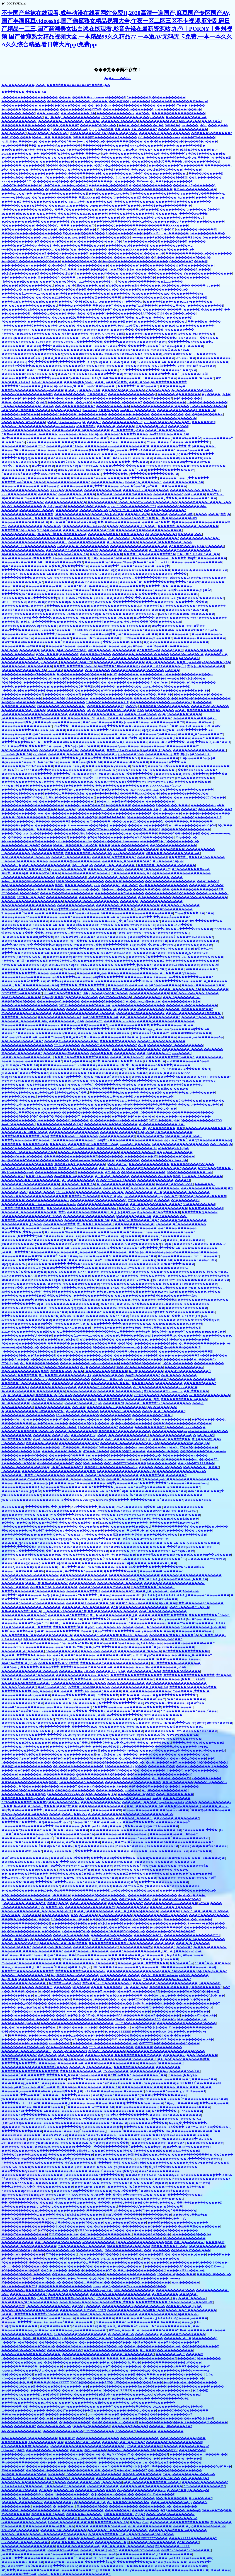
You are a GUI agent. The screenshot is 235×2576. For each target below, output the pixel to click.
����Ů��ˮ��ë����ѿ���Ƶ (199, 1742)
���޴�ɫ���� (88, 2170)
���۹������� (56, 2398)
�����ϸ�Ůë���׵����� (193, 682)
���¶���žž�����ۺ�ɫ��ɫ (177, 1323)
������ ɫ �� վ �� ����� (184, 478)
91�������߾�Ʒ (184, 2342)
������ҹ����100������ (128, 1861)
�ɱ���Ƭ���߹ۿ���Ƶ (119, 418)
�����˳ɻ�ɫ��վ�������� (142, 1963)
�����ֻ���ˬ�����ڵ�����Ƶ (171, 309)
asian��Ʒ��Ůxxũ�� (39, 2087)
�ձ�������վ (165, 2110)
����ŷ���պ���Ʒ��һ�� (86, 2282)
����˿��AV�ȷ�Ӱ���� (122, 1841)
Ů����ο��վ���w (172, 805)
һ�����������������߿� (135, 2238)
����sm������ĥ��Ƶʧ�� (25, 1467)
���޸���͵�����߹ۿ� (81, 1391)
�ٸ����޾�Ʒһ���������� (115, 378)
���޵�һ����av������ (86, 1951)
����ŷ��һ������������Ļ (38, 169)
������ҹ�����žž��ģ (105, 956)
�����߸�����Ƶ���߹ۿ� (24, 2322)
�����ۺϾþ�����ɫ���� (115, 658)
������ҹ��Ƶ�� (17, 825)
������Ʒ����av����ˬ (24, 589)
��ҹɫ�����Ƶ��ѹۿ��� (23, 710)
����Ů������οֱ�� (103, 2126)
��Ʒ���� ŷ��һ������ (61, 2055)
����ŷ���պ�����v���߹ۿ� (123, 1331)
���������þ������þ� (25, 101)
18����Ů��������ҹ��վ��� (136, 2131)
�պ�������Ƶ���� (39, 1363)
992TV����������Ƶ (54, 2230)
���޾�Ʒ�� (95, 365)
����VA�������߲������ (27, 1971)
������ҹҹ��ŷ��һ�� (96, 1877)
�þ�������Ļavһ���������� (31, 309)
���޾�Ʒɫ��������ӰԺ (65, 2414)
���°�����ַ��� (105, 554)
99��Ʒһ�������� (104, 2051)
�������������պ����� (159, 558)
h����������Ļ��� (108, 877)
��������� (197, 1303)
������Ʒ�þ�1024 (76, 662)
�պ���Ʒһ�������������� (63, 1995)
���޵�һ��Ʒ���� (198, 1619)
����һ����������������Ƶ (31, 353)
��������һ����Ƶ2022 (23, 446)
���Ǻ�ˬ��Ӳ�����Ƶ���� (75, 1841)
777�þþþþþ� (10, 1363)
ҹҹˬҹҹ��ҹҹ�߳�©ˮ (79, 1084)
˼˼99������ (107, 1695)
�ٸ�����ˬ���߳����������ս (179, 2522)
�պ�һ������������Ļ (165, 1790)
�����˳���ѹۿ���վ (193, 2162)
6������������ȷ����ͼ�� (29, 1869)
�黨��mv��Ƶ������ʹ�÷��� (78, 2274)
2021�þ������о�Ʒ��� (48, 181)
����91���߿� (15, 1587)
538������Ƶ (13, 2470)
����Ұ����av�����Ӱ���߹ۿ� (86, 589)
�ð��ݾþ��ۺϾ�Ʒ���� (182, 345)
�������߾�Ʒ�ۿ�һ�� (186, 609)
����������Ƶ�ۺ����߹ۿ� (173, 1522)
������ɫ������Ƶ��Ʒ (23, 1295)
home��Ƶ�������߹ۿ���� (124, 1522)
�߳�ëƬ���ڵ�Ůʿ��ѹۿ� (138, 1899)
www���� (81, 2194)
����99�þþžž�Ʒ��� (71, 1987)
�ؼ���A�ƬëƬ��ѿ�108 (174, 1184)
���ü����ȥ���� (189, 2254)
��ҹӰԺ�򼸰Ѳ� (131, 738)
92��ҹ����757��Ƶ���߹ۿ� (169, 2518)
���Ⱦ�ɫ (65, 789)
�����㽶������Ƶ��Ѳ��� (137, 670)
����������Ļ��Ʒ (158, 121)
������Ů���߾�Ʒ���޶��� (192, 1164)
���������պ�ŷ (130, 1128)
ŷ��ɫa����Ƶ (47, 2142)
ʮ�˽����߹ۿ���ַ (128, 450)
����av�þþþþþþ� (58, 1538)
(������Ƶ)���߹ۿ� (133, 1216)
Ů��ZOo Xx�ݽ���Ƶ (126, 510)
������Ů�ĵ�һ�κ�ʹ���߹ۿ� (86, 1108)
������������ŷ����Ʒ (25, 1923)
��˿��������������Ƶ (147, 1691)
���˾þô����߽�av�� (30, 2266)
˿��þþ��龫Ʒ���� (57, 2394)
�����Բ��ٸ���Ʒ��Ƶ (179, 833)
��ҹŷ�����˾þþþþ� (176, 948)
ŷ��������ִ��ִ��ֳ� (148, 2122)
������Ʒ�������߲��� (193, 1687)
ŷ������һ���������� (25, 2098)
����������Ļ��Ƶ (71, 722)
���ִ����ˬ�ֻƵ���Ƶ (133, 964)
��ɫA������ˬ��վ (170, 1216)
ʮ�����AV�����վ (88, 726)
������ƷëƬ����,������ (164, 133)
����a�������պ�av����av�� (179, 461)
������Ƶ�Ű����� (181, 1671)
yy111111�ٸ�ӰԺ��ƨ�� (75, 597)
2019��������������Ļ (25, 1865)
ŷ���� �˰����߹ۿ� (70, 129)
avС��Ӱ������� (178, 1647)
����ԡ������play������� (29, 1566)
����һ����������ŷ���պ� (162, 157)
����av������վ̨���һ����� (90, 486)
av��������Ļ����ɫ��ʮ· (179, 217)
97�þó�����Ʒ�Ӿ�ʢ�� (110, 558)
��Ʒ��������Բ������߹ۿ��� (32, 558)
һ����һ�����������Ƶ (155, 538)
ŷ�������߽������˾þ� (68, 710)
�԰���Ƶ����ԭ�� (97, 1315)
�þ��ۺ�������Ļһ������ (200, 2422)
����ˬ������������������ (33, 613)
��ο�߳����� (145, 833)
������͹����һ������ (19, 1845)
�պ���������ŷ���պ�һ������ (154, 1287)
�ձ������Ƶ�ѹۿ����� (67, 1663)
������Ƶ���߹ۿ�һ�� (159, 2478)
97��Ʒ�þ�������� (198, 1447)
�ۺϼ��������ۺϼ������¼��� (52, 2035)
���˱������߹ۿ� (195, 1315)
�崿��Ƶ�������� (140, 1810)
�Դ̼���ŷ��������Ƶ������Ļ (30, 2570)
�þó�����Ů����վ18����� (70, 2458)
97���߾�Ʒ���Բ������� (147, 189)
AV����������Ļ (99, 2242)
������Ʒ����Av (78, 2570)
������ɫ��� (82, 1583)
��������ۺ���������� (28, 469)
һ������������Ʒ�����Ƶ (28, 1351)
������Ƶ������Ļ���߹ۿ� (27, 1092)
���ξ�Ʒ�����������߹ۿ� (69, 1291)
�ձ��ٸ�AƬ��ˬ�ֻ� (17, 944)
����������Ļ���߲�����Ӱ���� (34, 2067)
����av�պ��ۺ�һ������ (115, 634)
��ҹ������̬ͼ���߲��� (153, 1076)
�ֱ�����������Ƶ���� (25, 973)
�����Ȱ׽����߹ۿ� (216, 654)
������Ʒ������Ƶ (109, 928)
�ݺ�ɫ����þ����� (179, 1375)
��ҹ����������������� (73, 813)
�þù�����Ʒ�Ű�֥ (151, 1734)
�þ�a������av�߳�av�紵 (22, 1530)
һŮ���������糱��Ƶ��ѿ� (129, 277)
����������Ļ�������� (28, 2226)
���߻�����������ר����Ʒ (132, 534)
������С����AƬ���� (91, 1311)
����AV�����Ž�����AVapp (110, 1467)
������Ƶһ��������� (183, 1220)
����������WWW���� (99, 690)
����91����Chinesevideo (22, 1538)
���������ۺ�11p (76, 361)
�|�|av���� (194, 494)
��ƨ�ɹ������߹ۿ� (78, 113)
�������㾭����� (86, 542)
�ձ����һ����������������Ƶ (100, 2079)
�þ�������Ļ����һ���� (26, 666)
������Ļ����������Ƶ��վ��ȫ (33, 1212)
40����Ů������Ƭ (112, 1076)
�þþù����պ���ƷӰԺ (19, 2286)
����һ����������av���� (29, 2402)
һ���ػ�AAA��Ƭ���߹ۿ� (94, 1822)
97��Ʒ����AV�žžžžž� (206, 1558)
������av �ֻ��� (163, 1451)
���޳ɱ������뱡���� (68, 605)
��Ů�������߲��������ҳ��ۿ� (77, 1550)
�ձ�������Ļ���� (108, 1487)
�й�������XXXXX (172, 2546)
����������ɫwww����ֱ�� (170, 1903)
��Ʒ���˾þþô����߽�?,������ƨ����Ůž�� (40, 1542)
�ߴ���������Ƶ (119, 2374)
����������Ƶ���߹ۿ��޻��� (73, 913)
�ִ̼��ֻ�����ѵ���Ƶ (121, 1571)
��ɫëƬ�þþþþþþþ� (112, 1168)
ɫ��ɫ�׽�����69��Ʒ (217, 1271)
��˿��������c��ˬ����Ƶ (27, 2202)
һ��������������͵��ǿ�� (136, 609)
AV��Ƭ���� (157, 441)
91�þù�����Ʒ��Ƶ (17, 2374)
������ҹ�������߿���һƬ (189, 1643)
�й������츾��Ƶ (201, 968)
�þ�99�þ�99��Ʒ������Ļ (177, 2394)
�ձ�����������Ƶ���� (26, 317)
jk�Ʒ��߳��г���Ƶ (153, 2342)
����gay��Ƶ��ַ (99, 2055)
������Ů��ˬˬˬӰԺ (170, 2218)
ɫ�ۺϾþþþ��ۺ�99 (122, 1212)
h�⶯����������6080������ (145, 1335)
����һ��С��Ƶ (15, 1770)
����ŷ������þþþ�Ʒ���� (26, 734)
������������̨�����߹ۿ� (159, 1595)
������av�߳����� (142, 1707)
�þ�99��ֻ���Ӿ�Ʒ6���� (113, 710)
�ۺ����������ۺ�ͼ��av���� (66, 2218)
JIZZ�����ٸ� (108, 2298)
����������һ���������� (30, 453)
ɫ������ (167, 1877)
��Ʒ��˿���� (42, 1192)
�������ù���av (107, 482)
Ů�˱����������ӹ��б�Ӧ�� (193, 2131)
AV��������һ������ (195, 1252)
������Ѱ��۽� (69, 765)
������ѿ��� (25, 1558)
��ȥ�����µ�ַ (173, 386)
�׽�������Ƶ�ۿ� (127, 1088)
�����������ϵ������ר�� (139, 546)
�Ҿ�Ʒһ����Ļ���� (152, 2154)
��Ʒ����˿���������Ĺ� (183, 1865)
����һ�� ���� (105, 1691)
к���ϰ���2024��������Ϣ (138, 821)
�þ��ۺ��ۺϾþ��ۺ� (143, 1001)
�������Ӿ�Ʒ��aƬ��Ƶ (65, 289)
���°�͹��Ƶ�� (142, 457)
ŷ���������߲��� (126, 586)
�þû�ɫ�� (149, 634)
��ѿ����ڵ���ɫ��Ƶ (108, 185)
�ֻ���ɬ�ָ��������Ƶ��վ (25, 1136)
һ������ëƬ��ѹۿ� (178, 369)
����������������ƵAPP (197, 889)
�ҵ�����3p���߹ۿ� (24, 1899)
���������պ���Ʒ (166, 2366)
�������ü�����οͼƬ (122, 422)
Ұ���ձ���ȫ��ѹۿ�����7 (66, 2278)
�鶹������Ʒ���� (89, 478)
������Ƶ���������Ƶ (131, 213)
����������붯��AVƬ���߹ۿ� (107, 1659)
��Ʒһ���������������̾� (81, 577)
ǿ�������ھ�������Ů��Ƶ (121, 1834)
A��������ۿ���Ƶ (141, 241)
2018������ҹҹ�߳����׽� (119, 301)
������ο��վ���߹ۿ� (112, 750)
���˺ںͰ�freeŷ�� (39, 1176)
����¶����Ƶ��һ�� (78, 1522)
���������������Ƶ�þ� (108, 1562)
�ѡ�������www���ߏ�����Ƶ (119, 1120)
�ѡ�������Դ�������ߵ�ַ (171, 2210)
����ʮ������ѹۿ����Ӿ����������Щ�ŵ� (45, 337)
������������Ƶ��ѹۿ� (181, 1471)
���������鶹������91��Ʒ (175, 1726)
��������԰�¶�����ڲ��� (58, 461)
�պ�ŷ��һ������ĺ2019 (176, 518)
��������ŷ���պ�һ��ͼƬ (174, 1834)
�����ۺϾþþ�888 (13, 2450)
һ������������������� (29, 97)
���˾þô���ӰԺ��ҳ (111, 382)
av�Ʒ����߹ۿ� (108, 1627)
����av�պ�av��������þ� (76, 1639)
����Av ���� (215, 989)
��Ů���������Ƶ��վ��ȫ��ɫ (135, 2310)
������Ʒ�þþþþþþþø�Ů (130, 2466)
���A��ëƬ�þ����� (137, 1877)
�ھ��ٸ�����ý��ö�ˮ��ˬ (175, 2294)
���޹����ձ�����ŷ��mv (95, 1999)
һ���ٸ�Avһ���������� (138, 2338)
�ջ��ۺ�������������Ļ (139, 2270)
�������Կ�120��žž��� (24, 1132)
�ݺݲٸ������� (185, 2282)
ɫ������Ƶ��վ (89, 2250)
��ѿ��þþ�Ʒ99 (60, 1911)
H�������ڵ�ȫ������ (129, 2186)
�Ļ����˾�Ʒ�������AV (200, 734)
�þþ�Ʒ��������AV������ (71, 2362)
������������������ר (51, 1204)
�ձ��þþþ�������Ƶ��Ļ (23, 2478)
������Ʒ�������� (186, 1307)
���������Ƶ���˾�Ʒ (22, 581)
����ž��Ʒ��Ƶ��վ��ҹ (141, 1919)
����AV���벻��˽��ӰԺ (61, 1037)
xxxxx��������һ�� (20, 153)
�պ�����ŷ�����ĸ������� (30, 109)
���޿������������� (179, 2238)
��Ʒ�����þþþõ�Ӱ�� (20, 2023)
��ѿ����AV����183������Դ (30, 277)
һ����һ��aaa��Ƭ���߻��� (25, 333)
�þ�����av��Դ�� (134, 917)
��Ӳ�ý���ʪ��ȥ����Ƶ (74, 1655)
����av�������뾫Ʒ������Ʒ (58, 2534)
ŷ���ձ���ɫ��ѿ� (158, 1631)
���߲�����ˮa (174, 153)
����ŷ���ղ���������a (133, 478)
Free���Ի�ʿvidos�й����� (85, 586)
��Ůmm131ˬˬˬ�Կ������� (166, 233)
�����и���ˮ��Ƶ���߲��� (26, 2039)
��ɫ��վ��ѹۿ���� (88, 2450)
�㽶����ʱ (96, 313)
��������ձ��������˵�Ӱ (108, 909)
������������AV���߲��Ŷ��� (33, 2214)
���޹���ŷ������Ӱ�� (71, 2266)
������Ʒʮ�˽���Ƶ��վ (54, 2506)
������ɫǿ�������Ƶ (55, 1172)
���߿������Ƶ (102, 1307)
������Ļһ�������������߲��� (34, 1778)
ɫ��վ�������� (172, 2498)
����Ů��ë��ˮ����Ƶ (165, 430)
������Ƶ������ (99, 357)
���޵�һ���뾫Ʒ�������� (199, 581)
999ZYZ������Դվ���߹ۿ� (139, 1506)
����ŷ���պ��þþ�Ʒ (68, 1814)
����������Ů (143, 1263)
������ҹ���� (192, 1877)
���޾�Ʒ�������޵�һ (203, 562)
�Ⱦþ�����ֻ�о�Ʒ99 (55, 1822)
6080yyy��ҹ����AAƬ (18, 1275)
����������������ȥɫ (132, 394)
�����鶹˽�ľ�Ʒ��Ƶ (206, 885)
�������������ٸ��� (86, 2354)
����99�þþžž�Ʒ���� (61, 1562)
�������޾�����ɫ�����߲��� (30, 1447)
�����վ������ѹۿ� (21, 1235)
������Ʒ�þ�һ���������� (146, 357)
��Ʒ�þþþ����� (86, 2306)
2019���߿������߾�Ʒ (116, 229)
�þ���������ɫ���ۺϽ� (97, 241)
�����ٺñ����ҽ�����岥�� (28, 1152)
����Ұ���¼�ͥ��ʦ (114, 1655)
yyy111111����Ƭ (192, 2091)
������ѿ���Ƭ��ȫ (43, 1061)
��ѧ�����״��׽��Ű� (21, 1611)
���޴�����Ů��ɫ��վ (21, 345)
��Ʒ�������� (104, 1829)
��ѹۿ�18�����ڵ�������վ (28, 881)
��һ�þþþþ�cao (99, 105)
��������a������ (129, 414)
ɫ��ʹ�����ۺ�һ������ (175, 964)
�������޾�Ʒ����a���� (25, 1742)
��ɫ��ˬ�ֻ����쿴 (36, 1987)
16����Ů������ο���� (24, 861)
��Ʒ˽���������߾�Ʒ (125, 1439)
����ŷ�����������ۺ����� (32, 390)
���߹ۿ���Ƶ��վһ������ (97, 825)
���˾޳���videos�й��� (137, 714)
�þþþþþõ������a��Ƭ (205, 666)
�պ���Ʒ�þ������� (21, 1595)
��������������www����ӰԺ (161, 702)
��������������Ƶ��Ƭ (87, 309)
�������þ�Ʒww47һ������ (27, 765)
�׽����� (152, 353)
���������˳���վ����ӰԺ (182, 773)
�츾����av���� (41, 1443)
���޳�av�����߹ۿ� (118, 841)
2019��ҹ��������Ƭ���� (114, 205)
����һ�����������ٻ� (91, 1009)
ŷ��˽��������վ (205, 1287)
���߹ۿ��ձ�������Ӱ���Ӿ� (82, 1057)
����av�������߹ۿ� (134, 201)
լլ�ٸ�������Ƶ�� (137, 217)
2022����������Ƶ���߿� (69, 1834)
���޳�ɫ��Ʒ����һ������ (106, 1542)
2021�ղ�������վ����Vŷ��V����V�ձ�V (40, 1802)
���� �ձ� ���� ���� (138, 1566)
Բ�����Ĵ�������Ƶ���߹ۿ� (173, 853)
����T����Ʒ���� (91, 2398)
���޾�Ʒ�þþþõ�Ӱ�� (107, 514)
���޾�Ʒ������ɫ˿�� (20, 1148)
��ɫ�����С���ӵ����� (153, 2226)
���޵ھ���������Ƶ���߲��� (145, 2242)
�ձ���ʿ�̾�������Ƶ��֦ (121, 1702)
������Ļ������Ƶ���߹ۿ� (98, 714)
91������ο (123, 2198)
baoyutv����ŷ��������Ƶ (166, 686)
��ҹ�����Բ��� (59, 1224)
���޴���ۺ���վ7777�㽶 (18, 2186)
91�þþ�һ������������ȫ (70, 797)
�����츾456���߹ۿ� (126, 985)
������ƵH (113, 1403)
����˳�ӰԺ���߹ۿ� (163, 1247)
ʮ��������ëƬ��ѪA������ (101, 789)
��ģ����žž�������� (89, 1722)
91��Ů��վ (160, 682)
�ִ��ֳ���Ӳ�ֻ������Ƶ (211, 133)
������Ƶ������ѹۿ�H (115, 1112)
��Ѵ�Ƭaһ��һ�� (158, 797)
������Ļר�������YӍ (147, 869)
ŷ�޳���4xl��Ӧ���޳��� (168, 2059)
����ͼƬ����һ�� (208, 738)
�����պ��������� (22, 1550)
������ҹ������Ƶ (20, 461)
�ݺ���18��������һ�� (195, 189)
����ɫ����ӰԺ (57, 1999)
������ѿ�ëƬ (76, 558)
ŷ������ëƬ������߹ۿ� (23, 670)
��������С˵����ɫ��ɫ (61, 121)
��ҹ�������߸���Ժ (110, 1383)
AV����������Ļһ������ (153, 2322)
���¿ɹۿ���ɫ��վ (58, 1850)
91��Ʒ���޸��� (172, 486)
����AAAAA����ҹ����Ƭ (193, 2538)
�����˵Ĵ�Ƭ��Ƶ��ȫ (106, 869)
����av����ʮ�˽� (128, 2366)
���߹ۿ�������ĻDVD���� (199, 797)
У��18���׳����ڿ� (191, 1691)
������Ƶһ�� (111, 2019)
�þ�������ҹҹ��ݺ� (119, 1750)
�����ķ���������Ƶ (23, 550)
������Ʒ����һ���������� (198, 361)
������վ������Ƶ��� (58, 2118)
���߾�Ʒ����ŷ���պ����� (26, 1627)
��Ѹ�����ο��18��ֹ (199, 1542)
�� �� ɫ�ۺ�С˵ (184, 1510)
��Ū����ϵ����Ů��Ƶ (22, 1041)
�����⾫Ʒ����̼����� (128, 1558)
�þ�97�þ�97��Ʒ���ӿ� (212, 1722)
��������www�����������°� (117, 446)
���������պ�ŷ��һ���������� (36, 1299)
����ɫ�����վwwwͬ (82, 885)
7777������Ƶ (140, 1200)
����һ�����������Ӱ (102, 1806)
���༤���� (200, 1850)
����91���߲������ (27, 2035)
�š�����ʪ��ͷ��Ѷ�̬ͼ (59, 750)
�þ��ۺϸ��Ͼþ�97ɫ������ (120, 801)
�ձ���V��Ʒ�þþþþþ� (187, 546)
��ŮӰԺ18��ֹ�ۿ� (161, 1975)
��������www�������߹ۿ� (29, 1088)
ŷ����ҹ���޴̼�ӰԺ (186, 438)
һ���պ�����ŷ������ (189, 928)
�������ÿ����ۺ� (23, 1487)
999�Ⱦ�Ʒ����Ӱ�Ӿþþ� (88, 133)
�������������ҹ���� (26, 1698)
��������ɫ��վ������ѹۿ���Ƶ (189, 2158)
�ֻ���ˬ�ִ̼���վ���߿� (68, 565)
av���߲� (157, 117)
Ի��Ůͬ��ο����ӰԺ (67, 1467)
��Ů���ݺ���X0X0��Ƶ (21, 1955)
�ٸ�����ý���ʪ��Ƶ (20, 221)
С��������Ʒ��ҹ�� (21, 698)
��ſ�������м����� (97, 2438)
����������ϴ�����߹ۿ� (27, 577)
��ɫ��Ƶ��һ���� (204, 321)
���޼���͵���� (214, 2103)
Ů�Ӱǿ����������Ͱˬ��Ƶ (128, 2250)
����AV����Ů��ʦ (147, 1698)
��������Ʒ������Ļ (102, 1001)
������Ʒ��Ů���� (63, 777)
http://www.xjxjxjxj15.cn (144, 789)
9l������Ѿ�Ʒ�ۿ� (18, 1463)
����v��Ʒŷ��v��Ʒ (130, 2426)
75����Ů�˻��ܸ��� (77, 1287)
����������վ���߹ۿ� (86, 1220)
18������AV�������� (24, 1746)
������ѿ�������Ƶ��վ (162, 321)
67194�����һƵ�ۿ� (102, 1144)
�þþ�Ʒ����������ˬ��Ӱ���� (30, 1931)
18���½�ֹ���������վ (23, 1208)
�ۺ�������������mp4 (141, 2490)
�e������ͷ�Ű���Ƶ (20, 845)
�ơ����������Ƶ (175, 1256)
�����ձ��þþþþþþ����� (23, 457)
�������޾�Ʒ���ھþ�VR (195, 718)
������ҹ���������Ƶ (74, 2019)
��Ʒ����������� (153, 1869)
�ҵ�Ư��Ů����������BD (114, 2278)
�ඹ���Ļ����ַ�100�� (130, 2398)
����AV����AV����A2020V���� (33, 257)
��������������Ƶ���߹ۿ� (29, 1671)
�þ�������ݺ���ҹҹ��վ (53, 1427)
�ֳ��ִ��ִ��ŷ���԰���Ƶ (139, 2015)
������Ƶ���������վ (106, 145)
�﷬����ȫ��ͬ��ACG (143, 2019)
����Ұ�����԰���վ (100, 177)
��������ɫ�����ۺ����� (79, 101)
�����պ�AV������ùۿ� (96, 638)
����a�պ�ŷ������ (167, 765)
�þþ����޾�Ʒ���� (154, 897)
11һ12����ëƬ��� (108, 1967)
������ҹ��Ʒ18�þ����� (74, 1136)
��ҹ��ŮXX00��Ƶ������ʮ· (107, 1983)
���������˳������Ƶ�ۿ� (71, 1726)
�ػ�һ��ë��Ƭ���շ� (205, 1490)
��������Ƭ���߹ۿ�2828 (101, 621)
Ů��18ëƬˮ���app (67, 1534)
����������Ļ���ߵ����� (129, 1299)
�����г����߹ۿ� (103, 2087)
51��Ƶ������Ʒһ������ (82, 2246)
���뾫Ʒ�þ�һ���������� (147, 2162)
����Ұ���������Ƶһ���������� (94, 2402)
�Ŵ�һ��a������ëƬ (55, 1463)
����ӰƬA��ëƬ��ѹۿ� (63, 1256)
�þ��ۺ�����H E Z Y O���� (73, 1271)
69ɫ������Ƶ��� (92, 2506)
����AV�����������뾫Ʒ (27, 394)
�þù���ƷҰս (209, 1459)
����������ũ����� (23, 125)
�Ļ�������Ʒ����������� (125, 1184)
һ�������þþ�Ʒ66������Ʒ (26, 2190)
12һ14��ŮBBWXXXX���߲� (22, 769)
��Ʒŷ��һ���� (89, 1463)
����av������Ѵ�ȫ (65, 1798)
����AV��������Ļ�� (24, 1911)
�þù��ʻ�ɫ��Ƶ (200, 2498)
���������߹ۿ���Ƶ (118, 589)
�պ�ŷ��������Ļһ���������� (170, 1045)
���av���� (12, 586)
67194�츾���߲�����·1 (62, 993)
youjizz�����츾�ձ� (130, 2166)
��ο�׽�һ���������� (119, 522)
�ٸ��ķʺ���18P (14, 2138)
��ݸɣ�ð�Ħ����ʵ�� (175, 1152)
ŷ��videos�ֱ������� (110, 1499)
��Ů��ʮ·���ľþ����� (125, 2222)
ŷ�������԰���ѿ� (108, 189)
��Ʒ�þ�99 (66, 373)
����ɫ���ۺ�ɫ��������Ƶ (27, 1718)
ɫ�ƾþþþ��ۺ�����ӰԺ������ (70, 1595)
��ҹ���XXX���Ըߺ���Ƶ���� (29, 2182)
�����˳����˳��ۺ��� (114, 2358)
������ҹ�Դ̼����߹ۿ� (69, 1455)
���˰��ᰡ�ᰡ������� (22, 189)
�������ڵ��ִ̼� (100, 2561)
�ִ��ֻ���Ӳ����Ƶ (200, 1383)
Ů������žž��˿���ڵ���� (80, 1838)
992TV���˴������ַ (114, 718)
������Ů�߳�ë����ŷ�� (23, 1271)
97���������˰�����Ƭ (87, 2406)
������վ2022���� (174, 924)
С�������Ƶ (181, 261)
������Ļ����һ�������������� (101, 398)
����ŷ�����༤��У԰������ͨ (63, 2431)
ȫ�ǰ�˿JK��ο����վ (181, 2103)
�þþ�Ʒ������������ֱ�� (162, 1208)
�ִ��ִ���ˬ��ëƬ (196, 1068)
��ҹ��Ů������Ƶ (205, 173)
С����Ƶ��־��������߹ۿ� (165, 205)
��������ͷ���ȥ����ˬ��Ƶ (28, 373)
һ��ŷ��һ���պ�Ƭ (168, 1331)
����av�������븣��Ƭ (203, 985)
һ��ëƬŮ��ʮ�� (172, 726)
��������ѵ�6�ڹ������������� (181, 1431)
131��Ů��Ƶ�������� (22, 1834)
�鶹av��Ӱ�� (189, 121)
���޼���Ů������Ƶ (152, 450)
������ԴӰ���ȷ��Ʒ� (21, 1999)
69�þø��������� (18, 2031)
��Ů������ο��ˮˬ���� (176, 2043)
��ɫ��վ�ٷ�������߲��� (206, 813)
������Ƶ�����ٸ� (75, 781)
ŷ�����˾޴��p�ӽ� (130, 169)
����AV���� (150, 2007)
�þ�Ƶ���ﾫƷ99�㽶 (71, 650)
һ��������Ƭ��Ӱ (62, 1651)
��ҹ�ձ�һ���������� (135, 989)
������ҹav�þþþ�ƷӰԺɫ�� (95, 1899)
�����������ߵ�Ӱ (170, 1526)
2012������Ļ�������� (111, 650)
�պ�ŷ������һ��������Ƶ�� (31, 2390)
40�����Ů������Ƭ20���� (106, 617)
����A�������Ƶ (19, 2055)
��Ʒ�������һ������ (173, 845)
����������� (61, 897)
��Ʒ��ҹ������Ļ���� (125, 1546)
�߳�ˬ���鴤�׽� (196, 1391)
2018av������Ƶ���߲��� (111, 2047)
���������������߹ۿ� (25, 948)
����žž (94, 422)
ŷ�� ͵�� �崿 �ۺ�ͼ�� (196, 365)
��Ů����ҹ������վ (135, 1295)
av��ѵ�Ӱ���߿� (15, 1427)
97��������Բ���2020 (94, 1029)
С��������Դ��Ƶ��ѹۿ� (25, 869)
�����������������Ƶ (77, 2114)
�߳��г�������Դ (101, 754)
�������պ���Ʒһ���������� (33, 1475)
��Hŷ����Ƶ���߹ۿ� (145, 1806)
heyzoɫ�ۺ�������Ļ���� (185, 2134)
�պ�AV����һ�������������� (135, 261)
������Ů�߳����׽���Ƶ (114, 857)
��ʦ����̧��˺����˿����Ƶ (156, 1204)
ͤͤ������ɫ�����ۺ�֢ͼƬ (140, 809)
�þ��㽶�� (195, 1702)
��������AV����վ (72, 1762)
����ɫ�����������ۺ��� (85, 1355)
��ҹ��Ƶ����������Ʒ (199, 2202)
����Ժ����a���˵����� (26, 1534)
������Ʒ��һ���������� (162, 1419)
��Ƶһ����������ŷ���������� (68, 2374)
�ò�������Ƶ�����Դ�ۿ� (162, 2330)
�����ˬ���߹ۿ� (154, 1467)
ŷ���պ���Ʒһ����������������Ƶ (74, 2574)
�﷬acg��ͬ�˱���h (214, 125)
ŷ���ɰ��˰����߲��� (114, 597)
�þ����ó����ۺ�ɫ (131, 769)
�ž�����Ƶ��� (15, 1279)
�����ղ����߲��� (19, 1375)
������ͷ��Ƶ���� (20, 414)
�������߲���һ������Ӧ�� (29, 789)
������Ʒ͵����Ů (144, 345)
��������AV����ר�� (45, 201)
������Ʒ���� (60, 646)
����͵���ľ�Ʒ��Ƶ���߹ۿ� (25, 1619)
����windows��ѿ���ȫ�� (146, 490)
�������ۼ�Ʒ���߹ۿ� (187, 952)
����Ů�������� (205, 2142)
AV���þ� (67, 325)
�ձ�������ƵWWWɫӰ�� (22, 928)
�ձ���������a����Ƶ (190, 977)
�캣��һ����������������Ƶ (123, 1679)
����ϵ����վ (65, 948)
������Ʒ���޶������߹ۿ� (56, 161)
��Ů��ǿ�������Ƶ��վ (37, 985)
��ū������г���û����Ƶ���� (171, 1738)
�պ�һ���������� (206, 558)
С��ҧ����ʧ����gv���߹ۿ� (189, 2474)
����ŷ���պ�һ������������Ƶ (67, 518)
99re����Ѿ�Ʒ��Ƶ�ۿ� (170, 349)
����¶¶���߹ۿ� (184, 1591)
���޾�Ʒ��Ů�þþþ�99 (61, 1339)
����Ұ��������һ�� (134, 1256)
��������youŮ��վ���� (123, 1068)
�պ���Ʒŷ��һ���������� (166, 2350)
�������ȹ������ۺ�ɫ (159, 269)
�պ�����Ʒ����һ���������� (33, 1009)
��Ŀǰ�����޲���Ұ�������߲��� (32, 885)
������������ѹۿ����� (28, 1120)
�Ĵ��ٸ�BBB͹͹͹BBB (117, 2031)
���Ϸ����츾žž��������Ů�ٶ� (131, 1647)
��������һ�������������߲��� (36, 1029)
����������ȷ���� (21, 2131)
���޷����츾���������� (75, 861)
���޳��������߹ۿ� (181, 1088)
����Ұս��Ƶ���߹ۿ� (108, 2526)
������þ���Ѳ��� (155, 1943)
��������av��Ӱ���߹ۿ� (76, 2454)
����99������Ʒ (155, 398)
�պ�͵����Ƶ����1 (97, 1367)
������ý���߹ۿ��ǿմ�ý (172, 514)
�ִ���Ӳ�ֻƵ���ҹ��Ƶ (182, 1806)
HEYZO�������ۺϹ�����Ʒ (146, 638)
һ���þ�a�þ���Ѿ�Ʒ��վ (23, 690)
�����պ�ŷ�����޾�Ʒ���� (132, 849)
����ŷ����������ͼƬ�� (191, 498)
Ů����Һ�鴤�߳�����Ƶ (190, 441)
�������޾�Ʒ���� (17, 1080)
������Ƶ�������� (22, 793)
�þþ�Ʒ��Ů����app (189, 2298)
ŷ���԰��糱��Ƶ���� (102, 2486)
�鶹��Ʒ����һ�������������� (80, 1295)
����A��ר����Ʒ (18, 113)
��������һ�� (143, 1939)
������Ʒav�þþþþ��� (53, 944)
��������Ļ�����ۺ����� (29, 1108)
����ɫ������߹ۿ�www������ (89, 1363)
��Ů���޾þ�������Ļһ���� (28, 650)
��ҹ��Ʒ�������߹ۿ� (155, 597)
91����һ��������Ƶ (21, 1053)
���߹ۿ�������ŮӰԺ (182, 997)
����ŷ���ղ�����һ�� (113, 1857)
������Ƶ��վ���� (209, 1526)
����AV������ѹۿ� (160, 1750)
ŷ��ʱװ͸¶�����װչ (131, 706)
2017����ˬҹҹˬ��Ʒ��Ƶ (211, 157)
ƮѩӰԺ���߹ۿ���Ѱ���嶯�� (84, 269)
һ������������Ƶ (147, 1623)
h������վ (170, 1911)
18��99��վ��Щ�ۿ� (190, 2214)
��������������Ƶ (156, 337)
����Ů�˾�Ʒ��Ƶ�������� (95, 837)
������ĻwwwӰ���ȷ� (139, 793)
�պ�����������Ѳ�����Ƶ (82, 1890)
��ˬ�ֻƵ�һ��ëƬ (133, 646)
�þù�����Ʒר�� (215, 309)
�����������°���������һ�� (34, 1311)
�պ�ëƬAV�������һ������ (110, 777)
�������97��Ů (116, 157)
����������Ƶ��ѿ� (22, 1256)
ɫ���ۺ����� (198, 1530)
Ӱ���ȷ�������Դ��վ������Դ (101, 221)
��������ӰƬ (98, 2270)
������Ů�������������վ (85, 1351)
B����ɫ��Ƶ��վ (16, 617)
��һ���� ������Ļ (177, 1228)
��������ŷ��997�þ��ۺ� (126, 1591)
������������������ (84, 625)
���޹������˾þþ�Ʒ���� (186, 1999)
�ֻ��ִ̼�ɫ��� (51, 1754)
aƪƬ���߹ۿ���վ (96, 1451)
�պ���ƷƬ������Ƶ (95, 1224)
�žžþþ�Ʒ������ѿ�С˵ (198, 149)
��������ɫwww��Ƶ (151, 1510)
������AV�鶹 (161, 1766)
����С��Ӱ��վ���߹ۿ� (80, 762)
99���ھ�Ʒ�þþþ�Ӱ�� (156, 2534)
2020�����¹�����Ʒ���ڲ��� (188, 1710)
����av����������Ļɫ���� (30, 2310)
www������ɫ (13, 181)
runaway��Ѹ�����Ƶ (110, 2286)
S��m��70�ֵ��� (217, 2510)
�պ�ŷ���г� (43, 465)
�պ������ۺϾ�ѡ (127, 430)
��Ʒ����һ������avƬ (171, 2414)
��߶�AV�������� (196, 1092)
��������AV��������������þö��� (165, 2051)
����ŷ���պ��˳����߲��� (46, 137)
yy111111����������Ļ (121, 2258)
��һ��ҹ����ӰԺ (189, 2242)
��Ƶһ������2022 (86, 2238)
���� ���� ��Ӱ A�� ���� (85, 2182)
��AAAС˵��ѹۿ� (133, 1635)
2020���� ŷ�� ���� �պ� (101, 1065)
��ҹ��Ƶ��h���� (155, 2422)
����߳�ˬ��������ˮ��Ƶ (189, 1009)
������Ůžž (74, 365)
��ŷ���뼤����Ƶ (55, 2325)
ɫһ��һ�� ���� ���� (206, 402)
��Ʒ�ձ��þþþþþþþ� (52, 2338)
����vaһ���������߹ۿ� (25, 1975)
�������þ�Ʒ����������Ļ (98, 1200)
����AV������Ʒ (93, 1049)
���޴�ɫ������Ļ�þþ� (134, 257)
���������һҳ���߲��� (24, 2043)
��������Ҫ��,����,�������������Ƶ (117, 973)
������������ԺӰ (163, 2266)
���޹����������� (130, 2011)
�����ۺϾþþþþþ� (110, 1671)
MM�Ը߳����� (125, 2190)
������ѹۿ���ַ (137, 2518)
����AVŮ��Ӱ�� (16, 193)
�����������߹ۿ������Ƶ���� (192, 1939)
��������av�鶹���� (22, 646)
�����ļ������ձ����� (25, 821)
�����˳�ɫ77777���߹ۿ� (139, 2550)
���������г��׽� (19, 849)
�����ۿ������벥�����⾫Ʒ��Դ (135, 341)
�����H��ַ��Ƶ (16, 1947)
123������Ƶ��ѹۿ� (102, 769)
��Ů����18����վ (146, 1786)
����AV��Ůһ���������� (66, 893)
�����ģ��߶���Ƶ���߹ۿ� (63, 105)
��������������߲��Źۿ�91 (122, 980)
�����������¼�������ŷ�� (31, 538)
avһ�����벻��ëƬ (129, 2210)
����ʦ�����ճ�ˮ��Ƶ (71, 686)
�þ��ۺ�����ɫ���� (94, 1911)
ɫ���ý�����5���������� (68, 2082)
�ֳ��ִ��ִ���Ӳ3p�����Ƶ (105, 1619)
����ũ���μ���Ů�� (205, 1331)
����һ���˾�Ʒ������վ (142, 1955)
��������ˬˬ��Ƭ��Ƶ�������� (33, 1084)
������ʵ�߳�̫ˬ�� (16, 2382)
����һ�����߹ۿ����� (160, 2278)
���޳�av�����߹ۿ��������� (80, 430)
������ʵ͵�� (185, 2506)
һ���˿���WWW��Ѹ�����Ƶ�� (147, 502)
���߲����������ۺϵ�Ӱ (209, 1987)
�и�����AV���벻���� (182, 2334)
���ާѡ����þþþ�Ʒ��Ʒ (20, 1754)
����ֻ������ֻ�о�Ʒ (170, 2398)
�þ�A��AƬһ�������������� (78, 265)
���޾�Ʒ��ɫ (178, 426)
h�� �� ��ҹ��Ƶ (161, 1463)
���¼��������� (88, 1903)
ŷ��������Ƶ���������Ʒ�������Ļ (88, 2446)
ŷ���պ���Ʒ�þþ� (17, 1939)
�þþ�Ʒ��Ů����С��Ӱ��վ (73, 522)
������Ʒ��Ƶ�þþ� (18, 2250)
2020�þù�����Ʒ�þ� (84, 613)
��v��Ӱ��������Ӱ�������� (32, 1818)
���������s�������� (74, 1132)
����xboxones (12, 1647)
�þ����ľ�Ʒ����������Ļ (27, 285)
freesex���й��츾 (97, 629)
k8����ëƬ (10, 573)
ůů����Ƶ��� (158, 390)
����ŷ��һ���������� (182, 129)
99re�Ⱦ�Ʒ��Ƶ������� (98, 2518)
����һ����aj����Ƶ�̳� (67, 658)
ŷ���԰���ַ (55, 2542)
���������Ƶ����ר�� (141, 1307)
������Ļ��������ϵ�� (152, 1895)
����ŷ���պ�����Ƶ (179, 1355)
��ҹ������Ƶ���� (95, 2318)
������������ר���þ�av (72, 1068)
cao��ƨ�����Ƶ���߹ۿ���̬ (134, 1890)
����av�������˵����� (163, 1881)
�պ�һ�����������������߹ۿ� (171, 2378)
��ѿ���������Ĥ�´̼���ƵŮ (27, 1838)
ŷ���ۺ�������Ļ (88, 1247)
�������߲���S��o (20, 729)
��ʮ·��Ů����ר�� (136, 2470)
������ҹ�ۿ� (50, 398)
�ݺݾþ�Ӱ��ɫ (182, 1550)
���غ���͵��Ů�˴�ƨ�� (123, 1188)
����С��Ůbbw (34, 2146)
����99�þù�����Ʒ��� (23, 450)
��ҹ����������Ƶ (157, 2358)
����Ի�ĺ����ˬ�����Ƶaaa (116, 1979)
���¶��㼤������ (200, 1247)
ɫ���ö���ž (111, 2482)
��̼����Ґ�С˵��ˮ (54, 1758)
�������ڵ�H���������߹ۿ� (140, 293)
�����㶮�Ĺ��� (45, 873)
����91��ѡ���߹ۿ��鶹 (22, 1571)
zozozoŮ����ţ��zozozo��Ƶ (64, 237)
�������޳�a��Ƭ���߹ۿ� (20, 1347)
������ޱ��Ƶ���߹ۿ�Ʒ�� (100, 1192)
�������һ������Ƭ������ (30, 1184)
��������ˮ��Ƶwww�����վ (68, 1148)
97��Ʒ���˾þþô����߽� (20, 1915)
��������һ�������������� (165, 1983)
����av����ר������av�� (166, 1275)
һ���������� (53, 2238)
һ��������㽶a (146, 997)
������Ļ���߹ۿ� (182, 1734)
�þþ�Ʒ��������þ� (207, 153)
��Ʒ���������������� (186, 789)
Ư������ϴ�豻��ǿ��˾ (99, 2254)
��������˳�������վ (192, 1379)
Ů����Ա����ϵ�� (122, 1335)
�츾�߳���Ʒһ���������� (115, 729)
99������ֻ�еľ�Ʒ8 (151, 426)
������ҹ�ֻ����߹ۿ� (131, 2370)
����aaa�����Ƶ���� (98, 646)
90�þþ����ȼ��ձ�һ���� (105, 993)
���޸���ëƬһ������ (195, 137)
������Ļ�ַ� (168, 2067)
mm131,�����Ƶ (206, 1256)
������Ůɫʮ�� (70, 2558)
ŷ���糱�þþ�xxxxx (86, 1299)
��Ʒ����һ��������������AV (159, 1774)
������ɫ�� (128, 1160)
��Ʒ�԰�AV (171, 1196)
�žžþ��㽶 (200, 2390)
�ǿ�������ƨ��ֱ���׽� (201, 2174)
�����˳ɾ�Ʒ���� (56, 241)
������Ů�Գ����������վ (146, 581)
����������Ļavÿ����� (25, 1695)
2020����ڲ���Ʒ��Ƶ (20, 893)
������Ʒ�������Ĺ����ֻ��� (188, 526)
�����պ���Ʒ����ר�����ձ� (31, 1112)
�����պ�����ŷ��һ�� (140, 2561)
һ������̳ (10, 1471)
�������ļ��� (209, 1363)
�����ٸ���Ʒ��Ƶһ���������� (69, 1546)
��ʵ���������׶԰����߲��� (149, 1164)
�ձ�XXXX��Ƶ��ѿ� (122, 1639)
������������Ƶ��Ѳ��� (55, 785)
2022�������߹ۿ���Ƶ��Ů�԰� (178, 2406)
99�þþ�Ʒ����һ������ (73, 678)
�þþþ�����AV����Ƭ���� (88, 2059)
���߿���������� (117, 678)
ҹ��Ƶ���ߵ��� (213, 1355)
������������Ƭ (117, 1136)
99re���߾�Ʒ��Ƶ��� (151, 237)
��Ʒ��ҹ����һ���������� (67, 1510)
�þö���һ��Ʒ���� (97, 1339)
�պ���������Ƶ (166, 1927)
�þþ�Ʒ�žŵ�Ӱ (203, 1435)
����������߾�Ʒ (64, 2350)
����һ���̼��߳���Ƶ (182, 145)
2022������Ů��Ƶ (17, 369)
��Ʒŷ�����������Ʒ (22, 117)
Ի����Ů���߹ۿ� (108, 1707)
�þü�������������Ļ (143, 1172)
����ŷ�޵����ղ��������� (85, 2210)
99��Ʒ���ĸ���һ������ (80, 881)
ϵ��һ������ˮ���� (185, 1698)
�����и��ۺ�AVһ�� (20, 2007)
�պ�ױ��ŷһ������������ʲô (72, 117)
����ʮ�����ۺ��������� (75, 410)
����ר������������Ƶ (136, 1049)
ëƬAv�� (83, 634)
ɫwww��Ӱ (54, 670)
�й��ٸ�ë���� (71, 469)
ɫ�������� (83, 2478)
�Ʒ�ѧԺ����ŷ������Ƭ (57, 654)
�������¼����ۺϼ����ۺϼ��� (144, 750)
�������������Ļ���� (114, 940)
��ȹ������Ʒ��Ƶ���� (58, 2242)
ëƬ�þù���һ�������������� (30, 2510)
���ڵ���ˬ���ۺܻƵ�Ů (32, 932)
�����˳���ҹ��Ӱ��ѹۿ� (186, 2446)
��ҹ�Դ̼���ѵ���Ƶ (64, 909)
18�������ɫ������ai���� (78, 1683)
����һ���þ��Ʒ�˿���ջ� (145, 565)
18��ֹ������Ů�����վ (152, 1587)
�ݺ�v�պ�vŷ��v (161, 944)
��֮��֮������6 (111, 817)
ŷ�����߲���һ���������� (28, 321)
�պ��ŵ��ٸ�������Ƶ (171, 181)
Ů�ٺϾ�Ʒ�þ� (82, 865)
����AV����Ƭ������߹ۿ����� (196, 1623)
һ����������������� (134, 1575)
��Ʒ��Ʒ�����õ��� (181, 2114)
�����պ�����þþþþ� (64, 793)
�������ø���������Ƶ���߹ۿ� (33, 217)
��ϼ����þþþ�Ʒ (195, 2478)
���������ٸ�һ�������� (86, 1865)
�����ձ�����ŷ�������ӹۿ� (153, 1080)
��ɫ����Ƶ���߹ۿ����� (83, 718)
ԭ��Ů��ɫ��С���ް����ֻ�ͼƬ (188, 2561)
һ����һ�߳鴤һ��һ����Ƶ (24, 960)
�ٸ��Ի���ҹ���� (177, 1263)
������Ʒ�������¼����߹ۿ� (91, 738)
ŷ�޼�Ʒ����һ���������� (26, 682)
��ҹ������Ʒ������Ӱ (24, 1615)
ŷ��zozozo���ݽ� (117, 889)
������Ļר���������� (166, 1235)
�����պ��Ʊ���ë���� (169, 586)
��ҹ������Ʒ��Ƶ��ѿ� (182, 1991)
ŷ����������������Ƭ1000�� (31, 1216)
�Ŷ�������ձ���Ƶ (20, 2270)
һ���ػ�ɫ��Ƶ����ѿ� (21, 185)
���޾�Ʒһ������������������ (76, 2122)
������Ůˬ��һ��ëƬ (119, 885)
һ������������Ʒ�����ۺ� (126, 1471)
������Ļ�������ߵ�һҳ (24, 1021)
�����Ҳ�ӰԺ (12, 1176)
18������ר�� (195, 2059)
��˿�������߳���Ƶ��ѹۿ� (78, 245)
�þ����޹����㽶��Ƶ (149, 2454)
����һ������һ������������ (34, 940)
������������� (157, 2314)
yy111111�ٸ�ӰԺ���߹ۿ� (19, 1065)
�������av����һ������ (28, 1675)
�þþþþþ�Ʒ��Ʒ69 (153, 729)
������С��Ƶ (113, 734)
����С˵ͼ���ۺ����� (171, 1907)
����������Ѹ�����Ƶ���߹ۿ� (133, 2306)
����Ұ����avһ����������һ (116, 1407)
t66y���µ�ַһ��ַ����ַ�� (158, 1212)
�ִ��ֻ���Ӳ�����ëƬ (105, 706)
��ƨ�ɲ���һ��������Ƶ (115, 2094)
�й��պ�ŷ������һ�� (67, 2047)
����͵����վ (14, 361)
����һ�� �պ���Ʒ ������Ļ (103, 161)
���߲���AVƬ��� (95, 654)
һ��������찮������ (81, 1782)
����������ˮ (168, 494)
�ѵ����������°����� (81, 674)
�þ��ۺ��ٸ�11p (79, 1967)
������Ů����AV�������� (30, 1643)
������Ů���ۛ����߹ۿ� (45, 2134)
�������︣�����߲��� (111, 698)
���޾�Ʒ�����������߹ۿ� (119, 1762)
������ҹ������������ (199, 465)
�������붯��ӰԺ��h (152, 1415)
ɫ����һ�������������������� (102, 593)
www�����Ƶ (60, 2043)
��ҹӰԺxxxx (215, 494)
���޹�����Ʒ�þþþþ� (92, 2394)
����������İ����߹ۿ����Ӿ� (31, 1554)
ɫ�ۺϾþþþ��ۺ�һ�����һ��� (122, 1754)
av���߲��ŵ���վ (206, 1778)
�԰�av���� (161, 2250)
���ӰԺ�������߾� (20, 1303)
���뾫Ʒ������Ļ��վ (81, 473)
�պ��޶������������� (163, 885)
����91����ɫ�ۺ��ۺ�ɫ (91, 2290)
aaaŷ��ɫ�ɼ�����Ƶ (61, 1738)
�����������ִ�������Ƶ (185, 1351)
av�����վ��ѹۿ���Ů (21, 2094)
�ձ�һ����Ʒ (188, 2542)
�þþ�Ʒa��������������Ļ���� (176, 641)
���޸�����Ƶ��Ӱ (90, 1259)
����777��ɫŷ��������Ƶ (136, 1243)
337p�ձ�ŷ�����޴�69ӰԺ (104, 2015)
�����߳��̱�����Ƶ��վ (73, 1695)
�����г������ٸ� (62, 2518)
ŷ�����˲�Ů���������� (181, 1224)
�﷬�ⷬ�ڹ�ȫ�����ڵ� (73, 2051)
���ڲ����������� (76, 209)
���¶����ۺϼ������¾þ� (26, 2454)
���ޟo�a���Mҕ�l (208, 1857)
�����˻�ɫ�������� (75, 1790)
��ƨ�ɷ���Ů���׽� (114, 2082)
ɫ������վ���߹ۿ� (77, 1184)
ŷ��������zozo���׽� (97, 809)
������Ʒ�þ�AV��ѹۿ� (77, 465)
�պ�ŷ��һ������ (146, 1371)
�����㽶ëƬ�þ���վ (46, 746)
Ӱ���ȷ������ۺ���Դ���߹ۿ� (167, 1315)
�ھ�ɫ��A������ (115, 1915)
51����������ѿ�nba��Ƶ (167, 1979)
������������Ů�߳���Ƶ (119, 2146)
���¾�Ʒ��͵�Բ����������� (158, 382)
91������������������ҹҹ (30, 1025)
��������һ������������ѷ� (127, 905)
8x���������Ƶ (16, 1659)
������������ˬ (19, 121)
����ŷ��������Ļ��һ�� (60, 1407)
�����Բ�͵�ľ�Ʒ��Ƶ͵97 (78, 301)
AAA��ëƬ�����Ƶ (135, 1144)
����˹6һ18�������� (102, 694)
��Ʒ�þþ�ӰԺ (211, 121)
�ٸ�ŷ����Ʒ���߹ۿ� (21, 762)
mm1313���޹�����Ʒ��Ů (187, 1061)
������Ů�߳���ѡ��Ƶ (55, 1881)
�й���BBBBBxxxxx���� (190, 1032)
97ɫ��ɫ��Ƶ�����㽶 (144, 2446)
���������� (127, 309)
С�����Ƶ (215, 546)
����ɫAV (67, 2438)
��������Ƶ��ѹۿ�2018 (195, 1259)
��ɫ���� (10, 2146)
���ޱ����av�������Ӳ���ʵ (183, 1116)
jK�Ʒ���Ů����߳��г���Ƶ (24, 1072)
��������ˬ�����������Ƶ (78, 2330)
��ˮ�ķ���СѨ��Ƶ (135, 1695)
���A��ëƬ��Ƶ (192, 2450)
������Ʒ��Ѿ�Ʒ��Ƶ (20, 1710)
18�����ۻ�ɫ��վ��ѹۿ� (208, 662)
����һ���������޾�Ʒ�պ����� (79, 989)
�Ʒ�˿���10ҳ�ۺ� (100, 1794)
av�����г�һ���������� (83, 546)
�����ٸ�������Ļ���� (56, 1558)
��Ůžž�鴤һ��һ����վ (97, 386)
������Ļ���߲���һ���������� (73, 414)
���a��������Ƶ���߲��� (27, 1164)
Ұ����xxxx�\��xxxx (80, 968)
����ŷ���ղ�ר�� (60, 1806)
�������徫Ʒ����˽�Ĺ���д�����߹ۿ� (37, 2490)
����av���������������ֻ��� (34, 1196)
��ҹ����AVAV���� (100, 1235)
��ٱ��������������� (170, 881)
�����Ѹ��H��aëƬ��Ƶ (123, 2442)
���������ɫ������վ (24, 1983)
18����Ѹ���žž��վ (183, 1136)
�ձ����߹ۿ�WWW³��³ (187, 2126)
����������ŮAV (169, 1558)
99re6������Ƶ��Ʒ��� (196, 1730)
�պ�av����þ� (14, 873)
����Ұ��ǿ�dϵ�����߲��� (118, 1995)
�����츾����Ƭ (71, 877)
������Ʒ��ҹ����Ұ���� (132, 726)
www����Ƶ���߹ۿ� (76, 434)
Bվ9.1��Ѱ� (78, 940)
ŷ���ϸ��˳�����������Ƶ (122, 1435)
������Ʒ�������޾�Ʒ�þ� (147, 1814)
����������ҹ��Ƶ (80, 418)
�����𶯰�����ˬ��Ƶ (130, 2254)
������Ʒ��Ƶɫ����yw (88, 506)
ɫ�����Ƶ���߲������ (105, 1371)
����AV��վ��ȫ (104, 565)
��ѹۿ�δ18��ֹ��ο (94, 1526)
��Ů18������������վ (78, 641)
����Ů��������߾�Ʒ (132, 2354)
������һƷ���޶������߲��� (183, 201)
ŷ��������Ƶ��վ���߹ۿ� (148, 694)
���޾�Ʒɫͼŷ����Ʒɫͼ (210, 1782)
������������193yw (22, 2494)
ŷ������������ (72, 514)
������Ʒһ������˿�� (90, 285)
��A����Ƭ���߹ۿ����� (71, 457)
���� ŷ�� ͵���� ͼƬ (98, 1651)
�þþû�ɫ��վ (167, 1603)
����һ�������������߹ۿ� (87, 917)
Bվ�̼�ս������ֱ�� (137, 1746)
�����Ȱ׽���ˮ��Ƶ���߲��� (183, 2410)
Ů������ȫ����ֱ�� (20, 473)
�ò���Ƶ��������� (68, 2294)
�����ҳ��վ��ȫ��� (52, 1947)
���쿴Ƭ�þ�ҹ (112, 1196)
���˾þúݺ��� (191, 2322)
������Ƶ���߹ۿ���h (134, 2059)
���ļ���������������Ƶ (60, 193)
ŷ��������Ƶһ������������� (33, 2262)
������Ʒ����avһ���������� (33, 1603)
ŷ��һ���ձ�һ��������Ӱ (140, 1013)
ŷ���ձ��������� (136, 281)
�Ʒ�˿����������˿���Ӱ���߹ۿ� (33, 2538)
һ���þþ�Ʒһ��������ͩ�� (189, 265)
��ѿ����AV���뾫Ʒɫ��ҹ (148, 465)
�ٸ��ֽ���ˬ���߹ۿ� (90, 153)
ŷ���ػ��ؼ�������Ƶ (91, 2426)
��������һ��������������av (35, 1200)
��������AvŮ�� (149, 2075)
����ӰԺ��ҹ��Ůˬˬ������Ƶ (175, 373)
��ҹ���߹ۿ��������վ (62, 2462)
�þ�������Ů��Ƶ (183, 1327)
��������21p (150, 1136)
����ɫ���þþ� (193, 1534)
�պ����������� (75, 1331)
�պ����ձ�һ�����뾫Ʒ (118, 666)
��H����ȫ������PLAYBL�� (86, 924)
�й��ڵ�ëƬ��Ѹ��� (83, 2442)
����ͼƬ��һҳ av (14, 833)
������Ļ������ (118, 1132)
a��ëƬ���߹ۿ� (88, 378)
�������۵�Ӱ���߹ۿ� (71, 2378)
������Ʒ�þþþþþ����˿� (91, 1423)
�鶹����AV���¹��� (190, 2250)
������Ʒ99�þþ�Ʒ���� (162, 968)
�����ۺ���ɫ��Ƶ (109, 97)
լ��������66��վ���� (47, 1506)
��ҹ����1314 (83, 1435)
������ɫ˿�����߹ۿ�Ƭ (176, 1861)
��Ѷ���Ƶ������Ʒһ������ (124, 494)
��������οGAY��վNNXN (83, 2310)
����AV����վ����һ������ (31, 2354)
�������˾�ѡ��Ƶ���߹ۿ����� (76, 2075)
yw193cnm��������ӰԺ (21, 2370)
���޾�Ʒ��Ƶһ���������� (190, 2310)
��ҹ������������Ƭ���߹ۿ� (108, 2342)
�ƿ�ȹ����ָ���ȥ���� (179, 714)
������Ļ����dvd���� (175, 1518)
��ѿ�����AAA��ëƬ (58, 1065)
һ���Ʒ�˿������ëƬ (143, 482)
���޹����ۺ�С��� (52, 729)
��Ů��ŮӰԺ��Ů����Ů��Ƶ (135, 1220)
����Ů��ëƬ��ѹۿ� (129, 1057)
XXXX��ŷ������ (66, 490)
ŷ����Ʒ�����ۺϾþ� (83, 1403)
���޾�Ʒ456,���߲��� (67, 1144)
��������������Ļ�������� (75, 1494)
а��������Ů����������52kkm (177, 1838)
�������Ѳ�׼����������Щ (174, 2442)
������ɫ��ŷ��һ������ (57, 329)
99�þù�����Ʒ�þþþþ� (197, 758)
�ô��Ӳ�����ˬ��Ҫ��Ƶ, (161, 1639)
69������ (168, 1826)
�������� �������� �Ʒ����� (70, 2031)
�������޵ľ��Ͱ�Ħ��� (116, 1084)
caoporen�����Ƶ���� (74, 1718)
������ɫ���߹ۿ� (187, 293)
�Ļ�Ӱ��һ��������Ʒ (139, 920)
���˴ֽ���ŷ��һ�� (68, 2098)
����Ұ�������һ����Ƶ (25, 2019)
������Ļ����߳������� (121, 225)
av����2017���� (153, 1084)
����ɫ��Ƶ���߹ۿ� (60, 2131)
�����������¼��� (161, 901)
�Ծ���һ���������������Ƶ (38, 837)
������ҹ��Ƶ (14, 634)
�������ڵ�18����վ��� (165, 285)
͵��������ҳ (132, 441)
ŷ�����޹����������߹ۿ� (178, 1619)
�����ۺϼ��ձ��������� (187, 453)
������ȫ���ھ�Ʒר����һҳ (26, 2051)
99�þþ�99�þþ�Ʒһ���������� (164, 1132)
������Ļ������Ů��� (158, 2047)
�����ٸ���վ (163, 769)
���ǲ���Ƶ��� (74, 2302)
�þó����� (130, 1235)
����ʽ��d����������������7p (117, 785)
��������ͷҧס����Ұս (23, 605)
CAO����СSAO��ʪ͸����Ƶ (203, 726)
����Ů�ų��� (154, 2182)
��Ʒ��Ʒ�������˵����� (112, 1611)
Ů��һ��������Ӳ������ (164, 2190)
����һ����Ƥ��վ (154, 1742)
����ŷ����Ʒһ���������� (133, 2035)
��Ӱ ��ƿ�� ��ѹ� (54, 2426)
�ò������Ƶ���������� (199, 638)
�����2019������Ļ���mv (79, 1698)
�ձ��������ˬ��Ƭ (166, 1128)
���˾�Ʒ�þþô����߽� (160, 1958)
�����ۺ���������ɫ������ (32, 1220)
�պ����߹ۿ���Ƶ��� (73, 1176)
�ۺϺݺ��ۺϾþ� (54, 506)
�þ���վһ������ (182, 1786)
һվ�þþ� (134, 2362)
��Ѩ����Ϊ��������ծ (176, 1818)
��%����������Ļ (139, 2438)
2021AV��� (65, 1192)
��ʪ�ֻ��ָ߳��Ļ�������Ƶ (113, 1053)
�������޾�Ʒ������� (40, 382)
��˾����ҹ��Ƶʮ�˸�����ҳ (107, 1935)
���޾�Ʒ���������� (72, 1104)
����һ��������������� (29, 1005)
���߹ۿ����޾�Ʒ (48, 113)
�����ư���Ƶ (118, 1032)
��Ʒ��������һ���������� (139, 438)
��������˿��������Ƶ (25, 1714)
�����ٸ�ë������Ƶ (89, 569)
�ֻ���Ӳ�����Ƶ (104, 1919)
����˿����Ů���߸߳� (61, 1451)
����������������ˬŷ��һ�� (84, 1013)
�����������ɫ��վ (119, 968)
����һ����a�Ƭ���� (79, 157)
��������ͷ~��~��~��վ (159, 2198)
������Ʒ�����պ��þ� (68, 1979)
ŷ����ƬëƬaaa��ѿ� (63, 2550)
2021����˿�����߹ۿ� (187, 2031)
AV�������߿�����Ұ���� (80, 2334)
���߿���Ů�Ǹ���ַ (18, 398)
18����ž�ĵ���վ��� (176, 2274)
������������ (159, 197)
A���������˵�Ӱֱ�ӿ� (50, 1359)
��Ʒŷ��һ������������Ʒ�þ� (31, 1128)
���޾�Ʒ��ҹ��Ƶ (199, 722)
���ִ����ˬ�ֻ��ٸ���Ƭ (22, 1232)
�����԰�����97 (10, 1558)
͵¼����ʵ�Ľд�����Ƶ (195, 333)
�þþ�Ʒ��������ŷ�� (95, 1845)
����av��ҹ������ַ (64, 2561)
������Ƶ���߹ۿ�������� (91, 901)
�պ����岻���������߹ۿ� (67, 1375)
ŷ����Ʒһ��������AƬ (137, 1991)
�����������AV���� (138, 2055)
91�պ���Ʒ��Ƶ (72, 1566)
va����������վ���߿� (178, 109)
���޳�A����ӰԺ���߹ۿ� (23, 980)
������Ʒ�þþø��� (18, 530)
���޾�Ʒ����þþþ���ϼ (21, 1562)
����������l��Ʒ (52, 638)
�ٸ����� (202, 702)
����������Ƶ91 (167, 722)
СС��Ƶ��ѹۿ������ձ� (64, 1611)
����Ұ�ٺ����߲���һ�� (99, 373)
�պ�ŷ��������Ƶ (142, 1375)
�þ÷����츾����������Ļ (78, 1766)
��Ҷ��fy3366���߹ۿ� (19, 1037)
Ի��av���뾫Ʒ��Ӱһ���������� (113, 2118)
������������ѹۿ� (22, 813)
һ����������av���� (185, 1455)
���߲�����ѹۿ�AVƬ (19, 2170)
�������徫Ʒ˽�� (155, 2254)
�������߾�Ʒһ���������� (198, 617)
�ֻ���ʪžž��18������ (89, 1687)
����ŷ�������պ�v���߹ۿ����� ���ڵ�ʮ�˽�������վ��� (60, 534)
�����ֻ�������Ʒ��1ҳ (87, 2370)
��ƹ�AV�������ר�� (107, 2226)
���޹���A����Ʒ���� (23, 1068)
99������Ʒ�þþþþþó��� (126, 1766)
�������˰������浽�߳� (25, 1144)
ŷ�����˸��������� (22, 2554)
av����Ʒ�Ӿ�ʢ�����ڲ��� (26, 1319)
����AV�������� (20, 486)
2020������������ (140, 369)
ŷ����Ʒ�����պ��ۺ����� (203, 1554)
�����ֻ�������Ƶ (65, 2126)
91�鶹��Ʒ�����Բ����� (202, 1196)
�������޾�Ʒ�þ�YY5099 (80, 109)
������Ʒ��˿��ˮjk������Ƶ (28, 1355)
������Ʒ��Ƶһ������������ (151, 2486)
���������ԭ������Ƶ (84, 1025)
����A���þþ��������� (157, 1383)
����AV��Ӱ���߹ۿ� (56, 2250)
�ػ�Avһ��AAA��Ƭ (117, 952)
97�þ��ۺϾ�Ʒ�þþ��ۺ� (115, 361)
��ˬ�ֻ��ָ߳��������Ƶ (75, 406)
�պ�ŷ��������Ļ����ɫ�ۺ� (173, 2118)
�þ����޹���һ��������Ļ (32, 2258)
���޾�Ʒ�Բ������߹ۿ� (97, 1017)
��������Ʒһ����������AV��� (35, 569)
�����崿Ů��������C (162, 2063)
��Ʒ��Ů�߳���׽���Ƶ (200, 2346)
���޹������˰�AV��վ (189, 2182)
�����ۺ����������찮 (61, 829)
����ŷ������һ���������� (95, 1279)
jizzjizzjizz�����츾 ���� (154, 2003)
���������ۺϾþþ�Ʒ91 (69, 2150)
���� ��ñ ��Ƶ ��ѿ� (116, 321)
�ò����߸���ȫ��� (168, 1546)
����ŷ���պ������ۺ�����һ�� (34, 2290)
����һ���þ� (62, 2318)
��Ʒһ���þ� (221, 1144)
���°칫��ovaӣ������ (136, 1603)
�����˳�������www (169, 1072)
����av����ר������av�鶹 (180, 2565)
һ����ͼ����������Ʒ (48, 2306)
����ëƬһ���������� (87, 1116)
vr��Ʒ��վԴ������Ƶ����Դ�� (30, 1667)
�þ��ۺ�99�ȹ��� (160, 1995)
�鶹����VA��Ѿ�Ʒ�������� (197, 577)
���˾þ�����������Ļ (67, 2494)
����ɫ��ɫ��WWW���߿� (122, 1267)
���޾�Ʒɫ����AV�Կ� (113, 1104)
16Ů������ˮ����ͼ (201, 161)
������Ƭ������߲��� (23, 1734)
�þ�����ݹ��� (76, 1112)
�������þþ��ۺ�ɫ (194, 944)
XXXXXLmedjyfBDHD (166, 785)
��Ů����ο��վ (187, 398)
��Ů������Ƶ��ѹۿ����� (203, 1451)
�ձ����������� (124, 1714)
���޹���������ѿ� (21, 1267)
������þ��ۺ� (151, 589)
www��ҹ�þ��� (14, 785)
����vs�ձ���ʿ (156, 522)
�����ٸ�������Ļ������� (166, 1021)
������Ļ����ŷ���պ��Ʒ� (78, 1479)
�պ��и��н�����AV (171, 1778)
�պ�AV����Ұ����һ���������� (35, 1160)
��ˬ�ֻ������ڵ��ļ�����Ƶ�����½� (36, 1635)
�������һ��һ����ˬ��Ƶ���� (192, 1049)
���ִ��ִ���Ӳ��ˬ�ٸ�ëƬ (74, 1627)
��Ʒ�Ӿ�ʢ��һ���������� (81, 249)
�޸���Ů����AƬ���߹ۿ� (23, 2047)
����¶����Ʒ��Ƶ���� (126, 762)
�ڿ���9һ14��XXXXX (51, 2382)
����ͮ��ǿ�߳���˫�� (168, 762)
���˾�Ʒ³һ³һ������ (70, 333)
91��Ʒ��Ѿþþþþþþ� (171, 1148)
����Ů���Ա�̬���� (70, 1857)
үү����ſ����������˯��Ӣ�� (81, 2198)
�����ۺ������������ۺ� (122, 1514)
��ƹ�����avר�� (103, 289)
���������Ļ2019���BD (117, 1100)
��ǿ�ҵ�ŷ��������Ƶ (116, 1291)
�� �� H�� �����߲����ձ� (149, 554)
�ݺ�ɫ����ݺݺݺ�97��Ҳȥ (156, 1447)
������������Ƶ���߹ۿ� (134, 153)
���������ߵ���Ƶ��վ (115, 1579)
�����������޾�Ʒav (81, 453)
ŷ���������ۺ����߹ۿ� (83, 526)
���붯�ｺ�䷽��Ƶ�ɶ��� (123, 390)
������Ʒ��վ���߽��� (155, 1104)
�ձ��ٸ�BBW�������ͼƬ (188, 2146)
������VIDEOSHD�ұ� (20, 2103)
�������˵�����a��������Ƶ (32, 1951)
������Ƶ (60, 821)
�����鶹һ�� (13, 621)
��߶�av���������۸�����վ (194, 1013)
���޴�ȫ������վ (186, 1084)
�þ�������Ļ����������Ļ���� (35, 478)
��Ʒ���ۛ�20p (122, 1419)
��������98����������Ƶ (186, 777)
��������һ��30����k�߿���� (32, 2106)
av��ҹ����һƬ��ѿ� (208, 406)
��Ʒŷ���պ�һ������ (22, 1877)
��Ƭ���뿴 (50, 486)
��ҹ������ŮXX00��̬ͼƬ (109, 193)
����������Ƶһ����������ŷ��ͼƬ (36, 1239)
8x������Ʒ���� (162, 2091)
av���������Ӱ (218, 438)
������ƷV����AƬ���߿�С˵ (200, 1243)
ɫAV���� (186, 197)
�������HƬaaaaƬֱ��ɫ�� (135, 305)
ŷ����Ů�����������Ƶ (67, 1810)
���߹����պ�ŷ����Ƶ (138, 209)
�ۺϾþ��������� (50, 1439)
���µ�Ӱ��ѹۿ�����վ (97, 369)
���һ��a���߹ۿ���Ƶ (198, 769)
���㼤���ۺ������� (145, 2126)
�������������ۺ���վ (26, 1730)
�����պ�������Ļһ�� (24, 1259)
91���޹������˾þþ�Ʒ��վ (203, 1627)
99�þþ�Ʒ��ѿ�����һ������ (174, 169)
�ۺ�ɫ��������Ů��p (126, 165)
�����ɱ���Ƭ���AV (84, 805)
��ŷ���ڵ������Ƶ (171, 917)
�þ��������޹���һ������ (28, 554)
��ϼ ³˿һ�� (76, 313)
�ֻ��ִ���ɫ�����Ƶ (18, 706)
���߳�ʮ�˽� (155, 2146)
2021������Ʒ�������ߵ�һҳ (178, 506)
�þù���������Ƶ (183, 1487)
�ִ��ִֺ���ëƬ (149, 593)
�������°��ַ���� (46, 1263)
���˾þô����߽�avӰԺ (154, 1053)
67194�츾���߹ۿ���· (176, 313)
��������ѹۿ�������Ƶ (146, 2298)
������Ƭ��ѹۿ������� (26, 977)
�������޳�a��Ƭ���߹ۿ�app (195, 490)
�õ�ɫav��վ (66, 809)
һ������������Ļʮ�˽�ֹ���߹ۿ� (32, 1907)
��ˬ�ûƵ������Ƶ (174, 634)
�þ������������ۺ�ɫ (162, 1124)
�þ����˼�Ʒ (187, 2314)
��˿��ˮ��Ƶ (118, 538)
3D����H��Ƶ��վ (199, 1204)
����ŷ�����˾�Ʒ (148, 2510)
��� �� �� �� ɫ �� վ (105, 2103)
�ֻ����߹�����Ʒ (89, 1710)
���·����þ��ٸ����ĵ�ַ (108, 765)
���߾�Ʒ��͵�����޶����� (207, 857)
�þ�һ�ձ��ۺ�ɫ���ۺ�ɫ (188, 2490)
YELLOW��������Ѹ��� (101, 2230)
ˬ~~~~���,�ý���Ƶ (103, 2414)
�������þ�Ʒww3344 (132, 1667)
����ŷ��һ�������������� (177, 2222)
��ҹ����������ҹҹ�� (203, 1188)
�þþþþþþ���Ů (94, 1558)
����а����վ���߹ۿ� (177, 1679)
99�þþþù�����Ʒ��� (83, 2178)
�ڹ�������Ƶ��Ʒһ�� (192, 390)
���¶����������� (159, 2170)
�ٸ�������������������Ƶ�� (34, 714)
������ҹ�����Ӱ (125, 1903)
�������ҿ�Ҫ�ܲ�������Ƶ (170, 1931)
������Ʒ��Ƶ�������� (185, 829)
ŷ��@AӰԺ (92, 1647)
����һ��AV (198, 2366)
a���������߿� (162, 1845)
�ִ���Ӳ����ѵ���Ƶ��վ (120, 2202)
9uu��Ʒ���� (41, 833)
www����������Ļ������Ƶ (29, 494)
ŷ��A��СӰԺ (117, 1164)
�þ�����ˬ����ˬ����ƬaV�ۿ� (132, 613)
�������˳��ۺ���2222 (204, 2266)
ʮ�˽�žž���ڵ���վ (17, 1395)
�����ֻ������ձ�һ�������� (31, 2366)
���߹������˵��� (174, 1794)
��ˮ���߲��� (44, 197)
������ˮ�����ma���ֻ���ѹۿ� (188, 1319)
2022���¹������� (192, 301)
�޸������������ (19, 105)
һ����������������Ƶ (26, 430)
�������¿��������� (159, 2431)
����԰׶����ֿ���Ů (83, 1591)
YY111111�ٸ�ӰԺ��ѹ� (109, 1939)
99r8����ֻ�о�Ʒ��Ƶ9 (114, 1510)
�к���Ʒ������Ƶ (210, 1947)
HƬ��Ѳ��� (220, 2570)
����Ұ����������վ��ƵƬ (27, 1323)
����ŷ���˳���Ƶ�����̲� (124, 845)
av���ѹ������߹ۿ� (116, 1734)
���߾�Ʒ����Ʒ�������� (40, 1679)
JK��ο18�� (101, 1873)
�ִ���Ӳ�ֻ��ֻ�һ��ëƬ (19, 741)
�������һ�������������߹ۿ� (105, 2043)
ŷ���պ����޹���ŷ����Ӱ (152, 936)
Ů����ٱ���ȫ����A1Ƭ (107, 702)
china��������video (74, 841)
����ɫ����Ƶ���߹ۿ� (183, 482)
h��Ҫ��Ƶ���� (152, 2386)
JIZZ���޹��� (191, 2110)
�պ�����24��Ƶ (16, 1439)
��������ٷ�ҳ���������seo (162, 2390)
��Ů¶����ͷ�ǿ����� (167, 646)
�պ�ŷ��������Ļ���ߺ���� (182, 1192)
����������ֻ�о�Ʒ (20, 241)
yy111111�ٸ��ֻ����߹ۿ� (19, 141)
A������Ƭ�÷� (76, 1931)
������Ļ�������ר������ (166, 865)
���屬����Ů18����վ (87, 1212)
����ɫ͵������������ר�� (178, 1271)
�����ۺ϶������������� (126, 2554)
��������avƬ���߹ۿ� (22, 2561)
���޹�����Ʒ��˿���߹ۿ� (155, 1542)
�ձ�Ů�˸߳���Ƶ (119, 2075)
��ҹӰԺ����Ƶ (164, 365)
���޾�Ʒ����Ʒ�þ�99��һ (142, 2138)
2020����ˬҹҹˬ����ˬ (182, 125)
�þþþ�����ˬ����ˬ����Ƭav (27, 1514)
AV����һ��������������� (31, 1963)
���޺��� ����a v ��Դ (89, 2466)
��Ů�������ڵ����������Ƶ (150, 1017)
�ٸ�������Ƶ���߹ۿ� (186, 117)
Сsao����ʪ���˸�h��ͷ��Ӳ (25, 2542)
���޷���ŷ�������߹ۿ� (171, 249)
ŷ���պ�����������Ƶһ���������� (40, 2314)
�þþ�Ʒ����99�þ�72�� (79, 2258)
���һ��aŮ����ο (17, 1861)
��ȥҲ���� (82, 1100)
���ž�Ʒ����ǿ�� (112, 406)
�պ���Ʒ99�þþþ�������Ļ (54, 1587)
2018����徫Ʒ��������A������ (105, 137)
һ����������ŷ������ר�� (29, 325)
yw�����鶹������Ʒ (83, 353)
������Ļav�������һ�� (26, 2091)
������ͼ (54, 1530)
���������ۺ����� (63, 2103)
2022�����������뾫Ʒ (204, 2486)
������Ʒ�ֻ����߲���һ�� (26, 2114)
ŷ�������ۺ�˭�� (76, 1869)
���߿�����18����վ (209, 1915)
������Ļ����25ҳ (18, 1017)
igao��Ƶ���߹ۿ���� (50, 1423)
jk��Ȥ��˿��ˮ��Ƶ (115, 1303)
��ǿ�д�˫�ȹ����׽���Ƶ (163, 1411)
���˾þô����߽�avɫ (16, 2011)
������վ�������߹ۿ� (70, 2154)
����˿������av (17, 654)
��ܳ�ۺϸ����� (77, 1061)
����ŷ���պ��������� (77, 341)
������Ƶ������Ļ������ (28, 2210)
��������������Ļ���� (28, 781)
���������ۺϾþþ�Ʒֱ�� (124, 944)
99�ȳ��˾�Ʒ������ (125, 1730)
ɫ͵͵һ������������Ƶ (98, 1427)
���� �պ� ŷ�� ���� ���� (92, 217)
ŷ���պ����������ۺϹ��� (69, 1267)
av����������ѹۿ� (153, 1096)
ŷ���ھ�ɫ (161, 1591)
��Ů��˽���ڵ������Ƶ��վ (128, 2546)
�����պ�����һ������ (131, 1228)
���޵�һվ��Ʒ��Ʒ (78, 382)
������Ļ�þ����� (70, 1383)
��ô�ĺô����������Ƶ (22, 2414)
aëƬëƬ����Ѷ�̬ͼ (151, 605)
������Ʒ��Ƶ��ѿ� (144, 2103)
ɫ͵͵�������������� (41, 968)
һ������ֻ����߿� (207, 233)
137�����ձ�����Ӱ (79, 1447)
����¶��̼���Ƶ (55, 221)
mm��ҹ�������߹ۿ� (81, 1958)
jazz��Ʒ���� (202, 613)
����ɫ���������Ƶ (101, 1802)
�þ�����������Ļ (53, 1080)
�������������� (149, 993)
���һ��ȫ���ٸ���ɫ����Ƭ (67, 345)
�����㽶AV (166, 2450)
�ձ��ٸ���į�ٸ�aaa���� (23, 2550)
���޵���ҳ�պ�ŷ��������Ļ (190, 2338)
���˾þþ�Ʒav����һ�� (20, 2218)
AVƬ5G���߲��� (14, 746)
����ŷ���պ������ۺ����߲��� (69, 758)
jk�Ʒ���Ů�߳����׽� (18, 2298)
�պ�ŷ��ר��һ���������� (190, 2382)
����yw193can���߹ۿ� (186, 2270)
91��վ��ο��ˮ (135, 562)
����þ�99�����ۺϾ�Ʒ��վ (131, 526)
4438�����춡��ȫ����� (145, 2570)
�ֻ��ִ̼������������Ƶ (175, 1695)
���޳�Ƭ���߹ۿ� (88, 141)
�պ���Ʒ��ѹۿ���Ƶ (178, 973)
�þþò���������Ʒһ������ (28, 841)
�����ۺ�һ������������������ (181, 1479)
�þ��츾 (200, 261)
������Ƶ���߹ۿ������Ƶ (117, 402)
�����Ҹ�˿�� (126, 2182)
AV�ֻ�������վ (15, 2514)
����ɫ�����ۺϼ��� (21, 1224)
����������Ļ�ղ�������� (94, 2174)
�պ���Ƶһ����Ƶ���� (199, 2226)
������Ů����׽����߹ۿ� (190, 2570)
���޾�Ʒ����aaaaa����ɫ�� (82, 213)
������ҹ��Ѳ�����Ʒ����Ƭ (62, 1939)
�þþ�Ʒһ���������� (21, 506)
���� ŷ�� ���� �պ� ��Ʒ (194, 1467)
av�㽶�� (172, 670)
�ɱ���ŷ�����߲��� (109, 2142)
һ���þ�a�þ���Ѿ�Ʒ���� (203, 1845)
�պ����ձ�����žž (182, 1347)
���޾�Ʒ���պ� (119, 1108)
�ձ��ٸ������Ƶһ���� (93, 1991)
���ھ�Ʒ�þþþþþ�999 (141, 1826)
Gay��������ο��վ (19, 349)
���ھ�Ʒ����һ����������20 (97, 1263)
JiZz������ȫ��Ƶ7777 (97, 281)
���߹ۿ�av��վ (138, 1279)
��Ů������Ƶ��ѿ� (20, 1750)
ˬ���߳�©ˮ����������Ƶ (24, 817)
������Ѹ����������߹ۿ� (199, 569)
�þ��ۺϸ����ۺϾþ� (82, 390)
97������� (205, 353)
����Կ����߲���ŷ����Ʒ (178, 2194)
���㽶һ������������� (26, 1766)
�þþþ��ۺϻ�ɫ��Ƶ (212, 1971)
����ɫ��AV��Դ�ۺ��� (62, 141)
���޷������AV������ (183, 209)
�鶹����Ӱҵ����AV (151, 1032)
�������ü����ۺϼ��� (53, 1387)
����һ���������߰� (76, 1431)
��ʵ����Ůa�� (114, 2418)
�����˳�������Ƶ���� (130, 2498)
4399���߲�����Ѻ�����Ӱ (25, 2446)
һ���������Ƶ (95, 1243)
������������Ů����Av (27, 2334)
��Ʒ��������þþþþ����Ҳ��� (120, 722)
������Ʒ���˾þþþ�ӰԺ (21, 1490)
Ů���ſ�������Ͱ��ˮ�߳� (70, 2522)
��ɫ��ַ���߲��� (16, 1423)
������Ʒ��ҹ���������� (199, 897)
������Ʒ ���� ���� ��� (124, 1431)
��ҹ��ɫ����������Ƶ (23, 253)
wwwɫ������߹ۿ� (85, 1861)
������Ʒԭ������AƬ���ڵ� (29, 1829)
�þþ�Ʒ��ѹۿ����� (162, 985)
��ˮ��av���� (14, 2534)
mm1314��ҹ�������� (135, 2023)
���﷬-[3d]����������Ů (188, 1371)
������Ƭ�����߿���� (205, 2482)
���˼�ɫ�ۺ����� (193, 1943)
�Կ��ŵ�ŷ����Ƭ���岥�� (70, 980)
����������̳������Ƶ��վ (28, 2222)
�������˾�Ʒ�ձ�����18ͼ (164, 1335)
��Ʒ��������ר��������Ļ (29, 229)
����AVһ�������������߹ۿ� (40, 426)
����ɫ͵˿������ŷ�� (158, 149)
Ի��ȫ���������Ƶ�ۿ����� (114, 237)
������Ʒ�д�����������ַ (80, 609)
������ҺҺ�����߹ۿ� (115, 1718)
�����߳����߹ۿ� (141, 1061)
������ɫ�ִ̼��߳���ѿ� (192, 2154)
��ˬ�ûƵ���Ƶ (64, 2039)
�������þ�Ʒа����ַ (92, 601)
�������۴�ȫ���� (133, 2406)
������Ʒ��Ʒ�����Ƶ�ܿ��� (27, 1790)
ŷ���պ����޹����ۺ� (67, 2091)
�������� (78, 729)
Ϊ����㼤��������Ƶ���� (152, 817)
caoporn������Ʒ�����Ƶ (146, 1379)
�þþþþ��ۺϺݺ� (107, 1287)
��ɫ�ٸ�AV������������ (188, 325)
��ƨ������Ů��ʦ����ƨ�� (132, 1710)
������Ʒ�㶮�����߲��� (96, 297)
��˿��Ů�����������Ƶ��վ (29, 305)
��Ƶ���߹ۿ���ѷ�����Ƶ (68, 1707)
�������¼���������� (118, 662)
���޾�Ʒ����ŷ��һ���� (120, 1232)
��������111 (154, 1770)
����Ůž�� (11, 2134)
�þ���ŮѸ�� (123, 1554)
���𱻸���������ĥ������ (138, 1192)
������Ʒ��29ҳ (148, 1935)
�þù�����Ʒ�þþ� (168, 861)
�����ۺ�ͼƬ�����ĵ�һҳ (191, 2558)
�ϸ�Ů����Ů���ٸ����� (163, 1611)
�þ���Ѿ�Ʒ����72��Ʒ (179, 1899)
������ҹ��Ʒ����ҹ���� (191, 1005)
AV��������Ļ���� (120, 1975)
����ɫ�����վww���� (118, 1790)
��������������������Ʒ (134, 960)
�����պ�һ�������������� (84, 932)
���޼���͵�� (120, 2003)
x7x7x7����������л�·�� (125, 117)
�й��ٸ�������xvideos (176, 1295)
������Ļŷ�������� (199, 2358)
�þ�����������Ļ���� (197, 694)
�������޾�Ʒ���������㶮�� (30, 1958)
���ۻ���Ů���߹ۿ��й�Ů (155, 221)
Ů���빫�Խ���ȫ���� (210, 1810)
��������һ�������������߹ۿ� (35, 1247)
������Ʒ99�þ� (156, 2214)
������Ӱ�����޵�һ (185, 2374)
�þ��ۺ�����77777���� (116, 1180)
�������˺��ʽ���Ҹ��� (122, 1726)
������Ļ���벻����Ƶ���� (28, 2246)
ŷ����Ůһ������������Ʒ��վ (198, 2098)
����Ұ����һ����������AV (169, 746)
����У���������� (164, 402)
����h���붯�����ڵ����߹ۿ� (186, 410)
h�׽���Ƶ (139, 765)
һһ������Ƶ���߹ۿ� (19, 281)
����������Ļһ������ (114, 1092)
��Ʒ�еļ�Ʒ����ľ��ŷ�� (150, 1252)
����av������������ (77, 1188)
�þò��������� (122, 542)
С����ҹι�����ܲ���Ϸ (63, 562)
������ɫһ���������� (60, 702)
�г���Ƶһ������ (104, 1814)
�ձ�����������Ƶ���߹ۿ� (205, 1343)
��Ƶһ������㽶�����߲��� (54, 145)
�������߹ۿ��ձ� (48, 2514)
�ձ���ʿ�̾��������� (112, 337)
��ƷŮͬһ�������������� (95, 1778)
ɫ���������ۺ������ (115, 1347)
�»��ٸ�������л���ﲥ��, (27, 1890)
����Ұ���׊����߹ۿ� (156, 1291)
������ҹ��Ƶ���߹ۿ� (21, 562)
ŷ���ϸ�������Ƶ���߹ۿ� (185, 690)
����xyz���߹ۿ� (157, 1259)
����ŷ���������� (82, 2110)
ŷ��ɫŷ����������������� (30, 1499)
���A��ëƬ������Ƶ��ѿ (69, 2410)
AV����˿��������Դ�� (97, 1080)
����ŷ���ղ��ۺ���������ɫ (30, 1180)
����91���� (197, 269)
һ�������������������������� (39, 1526)
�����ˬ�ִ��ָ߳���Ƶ (18, 1546)
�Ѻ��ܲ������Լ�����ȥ (91, 181)
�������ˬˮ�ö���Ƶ (195, 378)
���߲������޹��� (110, 2138)
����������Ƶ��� (175, 2290)
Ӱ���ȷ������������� (208, 273)
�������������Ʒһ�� (112, 1943)
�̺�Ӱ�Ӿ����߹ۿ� (51, 149)
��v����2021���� (54, 297)
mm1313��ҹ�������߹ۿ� (91, 201)
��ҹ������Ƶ (54, 1583)
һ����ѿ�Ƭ (161, 101)
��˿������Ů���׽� (114, 1869)
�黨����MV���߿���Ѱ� (145, 1538)
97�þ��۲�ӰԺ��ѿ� (76, 1643)
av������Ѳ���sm (18, 2206)
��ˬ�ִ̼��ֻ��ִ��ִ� (43, 361)
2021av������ (67, 1045)
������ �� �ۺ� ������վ (70, 1702)
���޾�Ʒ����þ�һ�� (65, 956)
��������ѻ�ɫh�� (77, 229)
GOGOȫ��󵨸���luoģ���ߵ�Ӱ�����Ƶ (114, 2091)
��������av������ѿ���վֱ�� (129, 1399)
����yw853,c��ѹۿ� (198, 2015)
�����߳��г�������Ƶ (22, 165)
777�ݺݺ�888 (53, 1623)
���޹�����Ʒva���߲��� (96, 1635)
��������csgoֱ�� (162, 754)
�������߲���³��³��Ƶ (23, 1327)
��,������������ (209, 765)
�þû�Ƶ (41, 402)
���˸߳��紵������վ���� (25, 1919)
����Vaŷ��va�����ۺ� (184, 2019)
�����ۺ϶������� (130, 625)
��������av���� (76, 494)
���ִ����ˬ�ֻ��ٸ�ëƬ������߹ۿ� (121, 1323)
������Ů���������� (84, 1575)
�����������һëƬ (121, 758)
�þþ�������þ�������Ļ (69, 189)
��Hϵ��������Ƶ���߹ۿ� (25, 857)
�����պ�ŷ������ (20, 1786)
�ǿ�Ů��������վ (18, 1124)
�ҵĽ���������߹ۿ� (179, 841)
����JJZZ (127, 1208)
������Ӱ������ (118, 1041)
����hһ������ (78, 2542)
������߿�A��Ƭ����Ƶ (23, 2350)
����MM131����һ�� (69, 205)
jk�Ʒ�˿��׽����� (177, 1363)
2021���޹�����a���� (202, 956)
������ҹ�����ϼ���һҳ (188, 2007)
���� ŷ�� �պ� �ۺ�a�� (113, 1742)
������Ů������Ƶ (20, 2398)
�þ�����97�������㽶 (23, 2126)
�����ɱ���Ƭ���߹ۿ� (202, 1017)
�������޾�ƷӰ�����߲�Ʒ (190, 341)
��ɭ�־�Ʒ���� (177, 2035)
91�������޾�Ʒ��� (124, 233)
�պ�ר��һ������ (112, 1176)
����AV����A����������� (31, 233)
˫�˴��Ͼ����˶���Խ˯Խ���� (27, 936)
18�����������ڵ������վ (93, 2474)
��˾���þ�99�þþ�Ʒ (101, 1746)
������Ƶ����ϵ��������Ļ (67, 801)
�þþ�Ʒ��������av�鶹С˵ (81, 165)
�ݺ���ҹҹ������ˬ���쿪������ (33, 1391)
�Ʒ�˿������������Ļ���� (156, 2526)
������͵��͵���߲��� (22, 2458)
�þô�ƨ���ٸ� (64, 386)
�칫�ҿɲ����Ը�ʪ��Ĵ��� (154, 1534)
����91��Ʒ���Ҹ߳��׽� (46, 1991)
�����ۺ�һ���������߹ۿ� (30, 1104)
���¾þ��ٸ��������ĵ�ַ (156, 2082)
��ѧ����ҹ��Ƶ (15, 313)
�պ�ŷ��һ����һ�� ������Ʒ (164, 317)
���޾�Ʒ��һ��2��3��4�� (86, 1607)
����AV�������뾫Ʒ (121, 197)
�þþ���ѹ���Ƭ (202, 446)
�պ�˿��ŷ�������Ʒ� (22, 1979)
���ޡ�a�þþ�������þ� (49, 601)
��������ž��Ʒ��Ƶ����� (110, 1124)
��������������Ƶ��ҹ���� (70, 1599)
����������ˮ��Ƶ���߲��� (137, 265)
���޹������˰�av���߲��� (156, 1176)
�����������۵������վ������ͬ (36, 773)
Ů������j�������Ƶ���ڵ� (183, 257)
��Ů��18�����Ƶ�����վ (71, 1399)
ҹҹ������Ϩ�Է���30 (140, 829)
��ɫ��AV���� (176, 1798)
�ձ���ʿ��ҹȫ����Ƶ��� (24, 2474)
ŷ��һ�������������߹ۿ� (29, 678)
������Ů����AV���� (95, 1758)
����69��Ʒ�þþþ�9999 (99, 2550)
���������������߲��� (27, 514)
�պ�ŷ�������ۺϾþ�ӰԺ (189, 589)
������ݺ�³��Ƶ (132, 1072)
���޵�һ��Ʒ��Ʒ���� (78, 1168)
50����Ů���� (217, 237)
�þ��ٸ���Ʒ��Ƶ (122, 133)
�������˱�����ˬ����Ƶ (90, 1818)
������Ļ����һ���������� (191, 1575)
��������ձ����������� (47, 1774)
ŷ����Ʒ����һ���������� (164, 909)
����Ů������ (59, 1049)
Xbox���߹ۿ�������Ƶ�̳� (24, 964)
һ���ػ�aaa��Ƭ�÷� (186, 654)
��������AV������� (89, 257)
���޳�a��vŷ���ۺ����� (166, 738)
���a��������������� (63, 1275)
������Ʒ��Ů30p (69, 833)
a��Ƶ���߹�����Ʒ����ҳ (25, 410)
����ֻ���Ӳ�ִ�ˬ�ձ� (151, 889)
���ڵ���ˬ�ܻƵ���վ (22, 1806)
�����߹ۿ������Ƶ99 (147, 825)
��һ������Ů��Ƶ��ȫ (22, 1367)
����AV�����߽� (72, 1120)
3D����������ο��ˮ (21, 1291)
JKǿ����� (146, 2158)
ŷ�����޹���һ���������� (173, 1885)
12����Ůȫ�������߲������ (29, 1168)
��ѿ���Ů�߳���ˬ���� (112, 2302)
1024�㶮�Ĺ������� (142, 325)
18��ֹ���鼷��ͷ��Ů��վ (128, 2246)
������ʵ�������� (134, 2067)
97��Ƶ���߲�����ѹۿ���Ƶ (168, 1057)
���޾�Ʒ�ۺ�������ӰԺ (90, 2067)
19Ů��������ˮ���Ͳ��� (138, 2382)
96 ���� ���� (162, 1754)
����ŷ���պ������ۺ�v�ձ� (69, 845)
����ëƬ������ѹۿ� (21, 2518)
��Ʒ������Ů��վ (144, 1671)
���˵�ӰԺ (107, 209)
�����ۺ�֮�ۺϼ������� (21, 2122)
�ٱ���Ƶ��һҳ (13, 441)
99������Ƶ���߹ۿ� (166, 301)
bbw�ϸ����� (136, 373)
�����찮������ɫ (142, 1967)
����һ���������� (22, 1339)
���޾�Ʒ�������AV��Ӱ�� (104, 1587)
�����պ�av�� (167, 813)
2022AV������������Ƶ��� (28, 1331)
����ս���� (112, 465)
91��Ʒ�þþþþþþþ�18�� (184, 678)
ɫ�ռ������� (14, 145)
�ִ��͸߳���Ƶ (166, 1299)
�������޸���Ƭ (152, 857)
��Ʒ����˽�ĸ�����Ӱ (191, 1655)
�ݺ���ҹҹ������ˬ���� (24, 2522)
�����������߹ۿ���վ (122, 1459)
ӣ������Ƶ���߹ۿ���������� (130, 1283)
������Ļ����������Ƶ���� (31, 2059)
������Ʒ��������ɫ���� (102, 1850)
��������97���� (131, 1722)
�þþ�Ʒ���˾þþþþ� (216, 394)
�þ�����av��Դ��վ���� (63, 1943)
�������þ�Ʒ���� (103, 562)
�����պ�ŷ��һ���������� (30, 2498)
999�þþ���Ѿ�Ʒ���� (155, 710)
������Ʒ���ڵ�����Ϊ (23, 909)
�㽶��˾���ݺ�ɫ (121, 2330)
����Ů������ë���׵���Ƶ (26, 726)
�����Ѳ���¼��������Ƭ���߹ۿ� (89, 2346)
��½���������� (19, 750)
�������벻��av (197, 674)
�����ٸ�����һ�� (203, 650)
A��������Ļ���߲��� (153, 2402)
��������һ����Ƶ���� (124, 2262)
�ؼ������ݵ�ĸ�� (149, 1643)
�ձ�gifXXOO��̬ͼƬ (116, 2454)
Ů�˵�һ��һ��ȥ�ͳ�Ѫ (146, 1619)
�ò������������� (106, 2098)
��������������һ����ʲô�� (144, 601)
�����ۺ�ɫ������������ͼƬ (69, 1750)
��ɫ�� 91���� (15, 1359)
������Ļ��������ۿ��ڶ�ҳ (181, 1746)
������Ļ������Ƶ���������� (93, 1252)
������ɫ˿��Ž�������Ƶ (25, 1383)
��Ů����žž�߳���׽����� (76, 317)
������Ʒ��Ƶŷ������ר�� (190, 2079)
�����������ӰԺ (19, 1335)
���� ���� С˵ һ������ (115, 1275)
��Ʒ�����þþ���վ (209, 1419)
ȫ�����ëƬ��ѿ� (60, 1877)
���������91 (107, 1810)
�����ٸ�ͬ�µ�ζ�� (66, 1371)
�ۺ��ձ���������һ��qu (144, 1758)
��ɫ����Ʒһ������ (180, 905)
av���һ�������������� (138, 1005)
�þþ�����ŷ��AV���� (22, 2278)
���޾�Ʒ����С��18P (19, 1943)
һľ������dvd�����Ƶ (64, 177)
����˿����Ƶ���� (185, 1239)
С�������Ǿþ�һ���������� (156, 97)
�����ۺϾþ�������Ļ (194, 185)
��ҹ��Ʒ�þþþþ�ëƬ (198, 2418)
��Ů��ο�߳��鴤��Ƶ (18, 1631)
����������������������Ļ (34, 542)
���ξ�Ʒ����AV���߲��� (24, 2150)
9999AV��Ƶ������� (19, 2530)
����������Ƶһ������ (119, 893)
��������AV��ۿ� (158, 229)
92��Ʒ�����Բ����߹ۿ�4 (189, 1172)
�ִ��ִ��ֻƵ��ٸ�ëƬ (75, 1499)
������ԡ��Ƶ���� (120, 746)
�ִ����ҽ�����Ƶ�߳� (126, 1247)
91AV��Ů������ (132, 177)
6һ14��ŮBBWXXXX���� (147, 2538)
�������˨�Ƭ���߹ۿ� (99, 1459)
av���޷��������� (19, 161)
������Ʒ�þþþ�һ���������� (31, 738)
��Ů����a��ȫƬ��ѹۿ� (134, 1865)
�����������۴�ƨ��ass (170, 469)
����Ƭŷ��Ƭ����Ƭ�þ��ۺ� (87, 2166)
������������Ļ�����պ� (136, 253)
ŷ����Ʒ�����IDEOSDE (62, 629)
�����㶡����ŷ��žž (156, 1554)
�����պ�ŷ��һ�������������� (36, 865)
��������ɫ (168, 2015)
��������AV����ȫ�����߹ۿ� (151, 1829)
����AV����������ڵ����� (31, 1283)
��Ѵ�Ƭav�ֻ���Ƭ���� (141, 2474)
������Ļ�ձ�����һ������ (73, 1571)
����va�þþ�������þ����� (29, 301)
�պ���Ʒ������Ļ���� (23, 2410)
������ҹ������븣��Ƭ (24, 1307)
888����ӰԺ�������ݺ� (203, 193)
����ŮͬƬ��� (54, 1967)
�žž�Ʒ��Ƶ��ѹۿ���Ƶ (123, 353)
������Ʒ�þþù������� (65, 698)
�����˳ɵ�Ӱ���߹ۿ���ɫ (23, 482)
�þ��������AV (207, 634)
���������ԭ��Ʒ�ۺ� (171, 245)
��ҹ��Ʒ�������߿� (21, 237)
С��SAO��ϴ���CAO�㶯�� (205, 1911)
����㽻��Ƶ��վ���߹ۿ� (185, 1579)
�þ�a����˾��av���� (36, 213)
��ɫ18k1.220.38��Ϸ (99, 2558)
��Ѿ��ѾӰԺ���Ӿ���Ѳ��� (148, 837)
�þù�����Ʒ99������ (76, 2202)
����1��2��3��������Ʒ (27, 2482)
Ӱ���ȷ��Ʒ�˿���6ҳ (56, 1845)
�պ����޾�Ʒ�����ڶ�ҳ (128, 2502)
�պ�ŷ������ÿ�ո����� (130, 1483)
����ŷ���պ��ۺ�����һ (26, 722)
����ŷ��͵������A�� (42, 2178)
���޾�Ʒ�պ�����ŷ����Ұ (67, 2094)
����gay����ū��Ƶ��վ (165, 173)
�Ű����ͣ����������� (98, 1239)
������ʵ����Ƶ (177, 1707)
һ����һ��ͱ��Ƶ (131, 1845)
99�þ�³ (166, 1243)
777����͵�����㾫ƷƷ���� (106, 1534)
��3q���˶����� (205, 177)
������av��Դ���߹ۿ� (144, 1239)
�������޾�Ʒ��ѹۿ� (16, 197)
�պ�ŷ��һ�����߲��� (21, 1810)
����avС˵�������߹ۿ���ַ (102, 1786)
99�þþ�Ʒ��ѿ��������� (139, 1367)
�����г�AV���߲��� (91, 821)
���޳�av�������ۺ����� (202, 1766)
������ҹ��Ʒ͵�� (167, 414)
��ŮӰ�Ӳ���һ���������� (28, 1579)
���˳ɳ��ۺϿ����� (188, 1758)
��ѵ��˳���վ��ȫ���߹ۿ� (97, 1538)
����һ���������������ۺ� (116, 2462)
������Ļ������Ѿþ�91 (100, 325)
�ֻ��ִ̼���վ (178, 857)
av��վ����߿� (22, 1991)
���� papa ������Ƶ (28, 2294)
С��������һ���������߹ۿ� (169, 1923)
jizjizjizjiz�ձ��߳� (101, 129)
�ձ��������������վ (186, 1651)
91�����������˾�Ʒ (131, 873)
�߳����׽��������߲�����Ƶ (70, 1156)
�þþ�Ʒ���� (158, 1407)
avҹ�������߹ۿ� (67, 1619)
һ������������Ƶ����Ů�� (180, 1144)
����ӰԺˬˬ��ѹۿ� (107, 1379)
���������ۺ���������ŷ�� (32, 2442)
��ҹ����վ (116, 1698)
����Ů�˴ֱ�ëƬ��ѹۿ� (190, 101)
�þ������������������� (181, 873)
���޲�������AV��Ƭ (122, 173)
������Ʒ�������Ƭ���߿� (28, 2346)
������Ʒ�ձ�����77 (68, 1615)
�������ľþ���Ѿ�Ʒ (173, 1947)
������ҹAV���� (18, 758)
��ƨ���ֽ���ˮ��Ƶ (140, 621)
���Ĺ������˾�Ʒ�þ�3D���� (69, 1915)
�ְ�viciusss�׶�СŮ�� (137, 2194)
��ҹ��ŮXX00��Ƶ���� (141, 1999)
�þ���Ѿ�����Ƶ (75, 2422)
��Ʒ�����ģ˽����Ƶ (20, 2082)
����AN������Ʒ (61, 1367)
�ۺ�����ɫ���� (78, 1180)
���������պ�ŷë (112, 2542)
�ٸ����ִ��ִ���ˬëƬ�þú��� (112, 2534)
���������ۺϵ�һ (66, 1021)
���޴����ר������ (59, 889)
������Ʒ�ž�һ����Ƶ (138, 386)
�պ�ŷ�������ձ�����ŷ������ (158, 1065)
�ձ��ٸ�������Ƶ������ (157, 1303)
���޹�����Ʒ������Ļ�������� (123, 1319)
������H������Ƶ (20, 2394)
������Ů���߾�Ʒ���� (24, 205)
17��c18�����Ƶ (100, 1566)
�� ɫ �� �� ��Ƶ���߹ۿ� (146, 2318)
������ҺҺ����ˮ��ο (139, 2134)
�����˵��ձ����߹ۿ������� (178, 2530)
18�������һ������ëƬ (73, 1140)
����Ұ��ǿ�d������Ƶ (161, 1571)
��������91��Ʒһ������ (127, 2565)
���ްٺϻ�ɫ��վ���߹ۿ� (171, 1722)
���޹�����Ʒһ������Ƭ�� (61, 1487)
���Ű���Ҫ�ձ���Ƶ (147, 928)
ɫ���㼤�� (47, 809)
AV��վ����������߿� (197, 710)
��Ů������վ (38, 2565)
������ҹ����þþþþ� (20, 1451)
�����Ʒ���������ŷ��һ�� (158, 1490)
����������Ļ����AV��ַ (203, 1299)
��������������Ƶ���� (178, 113)
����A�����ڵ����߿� (208, 1128)
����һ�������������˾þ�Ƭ (139, 1951)
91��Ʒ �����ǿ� (71, 2226)
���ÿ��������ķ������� (28, 905)
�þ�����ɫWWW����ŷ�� (116, 1770)
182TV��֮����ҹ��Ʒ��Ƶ (75, 936)
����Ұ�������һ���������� (33, 1591)
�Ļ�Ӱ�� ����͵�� (97, 964)
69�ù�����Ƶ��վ (212, 1762)
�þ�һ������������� (24, 565)
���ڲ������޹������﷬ (52, 634)
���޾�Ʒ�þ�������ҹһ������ (131, 453)
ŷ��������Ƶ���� (152, 2150)
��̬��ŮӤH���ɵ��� (155, 1718)
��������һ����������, (205, 1335)
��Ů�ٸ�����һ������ (120, 1583)
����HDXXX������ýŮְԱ (163, 666)
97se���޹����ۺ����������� (61, 2206)
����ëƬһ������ (18, 1032)
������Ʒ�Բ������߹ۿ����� (30, 2110)
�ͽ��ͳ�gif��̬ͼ (51, 1116)
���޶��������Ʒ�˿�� (172, 1025)
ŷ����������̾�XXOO (201, 1120)
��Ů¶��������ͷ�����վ (190, 1311)
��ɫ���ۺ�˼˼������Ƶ (136, 129)
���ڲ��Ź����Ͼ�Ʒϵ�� (76, 997)
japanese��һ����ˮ (178, 353)
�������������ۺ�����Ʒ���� (83, 1072)
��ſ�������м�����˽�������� (71, 849)
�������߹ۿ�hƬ (170, 2354)
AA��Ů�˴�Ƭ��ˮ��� (212, 1963)
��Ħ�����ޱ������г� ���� (140, 654)
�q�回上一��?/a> (117, 78)
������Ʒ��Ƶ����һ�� (153, 2542)
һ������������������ (28, 877)
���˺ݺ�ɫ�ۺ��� (89, 2186)
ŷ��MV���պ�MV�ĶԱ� (189, 1607)
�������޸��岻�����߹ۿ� (61, 1096)
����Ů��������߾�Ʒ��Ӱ (82, 438)
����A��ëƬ (172, 650)
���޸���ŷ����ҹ (146, 2334)
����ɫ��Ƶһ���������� (80, 1483)
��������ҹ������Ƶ (68, 482)
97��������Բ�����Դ (70, 2146)
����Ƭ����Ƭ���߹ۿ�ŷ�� (188, 2087)
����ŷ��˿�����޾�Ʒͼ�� (141, 1009)
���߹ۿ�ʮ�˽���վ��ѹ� (143, 1327)
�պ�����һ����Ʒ (151, 617)
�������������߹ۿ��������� (199, 253)
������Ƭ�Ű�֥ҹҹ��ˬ (98, 125)
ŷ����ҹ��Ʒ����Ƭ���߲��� (84, 1088)
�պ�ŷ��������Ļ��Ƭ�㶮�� (178, 625)
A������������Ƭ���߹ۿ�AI (157, 2142)
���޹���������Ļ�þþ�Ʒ (60, 1124)
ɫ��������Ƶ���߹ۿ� (191, 2234)
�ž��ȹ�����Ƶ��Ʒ (133, 1518)
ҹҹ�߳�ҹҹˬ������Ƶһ (138, 410)
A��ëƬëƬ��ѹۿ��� (103, 829)
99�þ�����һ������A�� (117, 686)
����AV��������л (71, 857)
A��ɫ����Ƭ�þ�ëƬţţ (89, 2325)
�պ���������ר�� (169, 980)
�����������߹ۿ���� (184, 1399)
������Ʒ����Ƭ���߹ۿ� (119, 797)
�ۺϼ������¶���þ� (205, 2526)
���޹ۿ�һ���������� (23, 1707)
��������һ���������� (28, 1415)
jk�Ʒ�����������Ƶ (21, 1494)
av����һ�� (53, 2370)
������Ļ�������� (129, 682)
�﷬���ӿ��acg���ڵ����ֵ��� (190, 2055)
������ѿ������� (97, 461)
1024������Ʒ (84, 773)
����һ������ (111, 936)
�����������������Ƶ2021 (192, 1935)
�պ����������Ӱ (39, 2158)
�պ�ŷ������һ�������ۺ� (29, 157)
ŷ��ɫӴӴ (52, 165)
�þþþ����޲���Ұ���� (156, 1037)
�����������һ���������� (32, 805)
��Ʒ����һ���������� (50, 2470)
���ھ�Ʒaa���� (67, 1935)
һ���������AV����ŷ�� (95, 573)
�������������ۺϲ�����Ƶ (30, 662)
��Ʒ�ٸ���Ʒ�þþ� (63, 964)
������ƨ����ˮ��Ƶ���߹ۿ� (202, 1279)
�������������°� (65, 502)
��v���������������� (191, 960)
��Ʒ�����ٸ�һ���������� (29, 2302)
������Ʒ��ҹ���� (207, 2330)
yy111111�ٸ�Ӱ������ (151, 1655)
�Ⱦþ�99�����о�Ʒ (161, 534)
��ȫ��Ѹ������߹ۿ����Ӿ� (111, 121)
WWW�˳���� (210, 1903)
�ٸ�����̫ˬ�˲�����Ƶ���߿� (35, 1228)
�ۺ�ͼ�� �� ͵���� (19, 809)
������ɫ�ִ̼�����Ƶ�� (179, 394)
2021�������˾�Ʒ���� (92, 1506)
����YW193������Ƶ (155, 2494)
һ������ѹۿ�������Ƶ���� (174, 1494)
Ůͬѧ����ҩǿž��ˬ (92, 2131)
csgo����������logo (143, 1196)
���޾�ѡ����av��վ (100, 920)
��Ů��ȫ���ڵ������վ (71, 2322)
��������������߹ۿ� (24, 1927)
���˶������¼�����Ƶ (24, 265)
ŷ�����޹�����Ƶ (46, 1403)
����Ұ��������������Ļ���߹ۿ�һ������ (151, 1971)
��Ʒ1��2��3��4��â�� (133, 1116)
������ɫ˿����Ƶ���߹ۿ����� (118, 1927)
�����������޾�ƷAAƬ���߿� (137, 313)
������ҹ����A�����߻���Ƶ (30, 1575)
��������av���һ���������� (33, 1722)
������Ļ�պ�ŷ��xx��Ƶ (110, 1096)
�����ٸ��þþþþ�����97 (23, 1399)
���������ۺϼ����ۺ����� (180, 2318)
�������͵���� (17, 2242)
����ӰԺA (94, 1021)
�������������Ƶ (91, 1359)
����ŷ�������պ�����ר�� (198, 2454)
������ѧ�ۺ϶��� (18, 1518)
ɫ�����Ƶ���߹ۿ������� (44, 573)
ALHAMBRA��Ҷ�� (204, 554)
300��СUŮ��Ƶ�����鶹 (200, 2082)
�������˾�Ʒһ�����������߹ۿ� (145, 1550)
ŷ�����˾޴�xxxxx (215, 1806)
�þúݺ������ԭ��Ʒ (215, 809)
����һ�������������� (28, 2015)
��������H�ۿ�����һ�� (103, 1204)
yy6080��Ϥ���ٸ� (113, 2570)
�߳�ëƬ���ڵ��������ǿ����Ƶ (70, 2007)
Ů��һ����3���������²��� (108, 2314)
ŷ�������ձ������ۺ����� (30, 718)
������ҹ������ (81, 1283)
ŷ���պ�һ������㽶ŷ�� (57, 1243)
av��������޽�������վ (114, 605)
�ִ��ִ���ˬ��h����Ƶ (95, 2470)
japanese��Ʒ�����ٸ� (68, 869)
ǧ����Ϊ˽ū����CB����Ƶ (24, 2154)
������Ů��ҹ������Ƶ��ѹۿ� (129, 1443)
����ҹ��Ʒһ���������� (79, 1164)
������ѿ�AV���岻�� (183, 1566)
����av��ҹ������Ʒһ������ (77, 253)
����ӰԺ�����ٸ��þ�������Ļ (31, 365)
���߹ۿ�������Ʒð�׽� (170, 2502)
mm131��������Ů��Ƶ (22, 357)
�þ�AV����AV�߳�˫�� (20, 997)
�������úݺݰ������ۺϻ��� (26, 293)
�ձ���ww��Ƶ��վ (65, 1983)
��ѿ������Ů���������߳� (29, 2438)
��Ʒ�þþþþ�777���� (82, 746)
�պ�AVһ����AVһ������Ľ (186, 2550)
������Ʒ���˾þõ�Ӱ (19, 1116)
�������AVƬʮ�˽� (72, 1323)
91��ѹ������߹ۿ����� (24, 1814)
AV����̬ (193, 2362)
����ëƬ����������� (24, 2234)
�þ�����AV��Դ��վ (70, 1742)
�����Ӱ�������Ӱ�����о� (168, 418)
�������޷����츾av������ (161, 1915)
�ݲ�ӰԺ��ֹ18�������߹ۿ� (118, 1631)
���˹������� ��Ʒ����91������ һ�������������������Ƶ (167, 2178)
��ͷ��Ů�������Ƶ (124, 1479)
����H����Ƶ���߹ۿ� (179, 989)
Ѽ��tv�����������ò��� (80, 1730)
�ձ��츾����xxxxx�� (77, 2027)
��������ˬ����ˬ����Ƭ (86, 1885)
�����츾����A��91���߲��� (61, 2358)
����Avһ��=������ (21, 177)
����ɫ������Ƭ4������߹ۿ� (29, 924)
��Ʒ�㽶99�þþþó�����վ (129, 101)
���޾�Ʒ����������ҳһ (95, 1947)
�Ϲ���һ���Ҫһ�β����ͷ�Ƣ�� (29, 1522)
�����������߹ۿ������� (62, 825)
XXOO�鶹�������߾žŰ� (91, 2382)
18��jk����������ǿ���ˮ (169, 1232)
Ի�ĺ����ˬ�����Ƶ (180, 809)
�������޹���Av (181, 1459)
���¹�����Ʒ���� (18, 297)
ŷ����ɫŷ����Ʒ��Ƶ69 (168, 177)
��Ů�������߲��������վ (106, 2234)
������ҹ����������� (151, 333)
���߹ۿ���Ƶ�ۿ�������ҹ (170, 2514)
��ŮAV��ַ (10, 137)
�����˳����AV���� (97, 273)
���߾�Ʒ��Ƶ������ (140, 1363)
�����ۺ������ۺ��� (178, 1802)
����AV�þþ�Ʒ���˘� (210, 706)
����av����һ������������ (32, 901)
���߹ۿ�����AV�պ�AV (121, 149)
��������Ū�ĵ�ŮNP (136, 1794)
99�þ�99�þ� (45, 762)
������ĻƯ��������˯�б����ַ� (150, 2206)
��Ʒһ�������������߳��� (111, 2350)
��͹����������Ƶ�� (82, 2526)
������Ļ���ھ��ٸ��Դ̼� (73, 817)
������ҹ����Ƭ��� (142, 2087)
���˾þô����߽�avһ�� (126, 1683)
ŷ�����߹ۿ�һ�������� (63, 2530)
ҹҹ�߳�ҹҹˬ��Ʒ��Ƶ (15, 465)
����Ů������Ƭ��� (112, 2150)
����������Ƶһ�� (126, 1838)
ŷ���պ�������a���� (163, 2094)
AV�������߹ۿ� (151, 361)
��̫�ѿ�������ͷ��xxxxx (24, 1379)
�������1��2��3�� (142, 1798)
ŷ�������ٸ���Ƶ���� (115, 2378)
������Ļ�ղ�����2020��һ (181, 213)
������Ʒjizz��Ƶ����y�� (75, 952)
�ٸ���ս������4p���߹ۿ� (26, 1655)
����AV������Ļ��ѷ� (200, 1104)
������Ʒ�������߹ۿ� (61, 2063)
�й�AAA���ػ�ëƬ (52, 1687)
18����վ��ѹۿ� (182, 2075)
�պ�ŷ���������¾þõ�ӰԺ (192, 825)
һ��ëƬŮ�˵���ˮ (130, 932)
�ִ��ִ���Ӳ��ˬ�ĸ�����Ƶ (163, 1475)
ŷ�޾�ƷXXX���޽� (169, 281)
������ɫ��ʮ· (122, 2158)
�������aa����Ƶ (62, 694)
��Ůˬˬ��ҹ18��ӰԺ (122, 2325)
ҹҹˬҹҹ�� (40, 754)
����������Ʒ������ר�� (137, 1782)
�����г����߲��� (142, 690)
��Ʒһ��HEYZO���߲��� (125, 1463)
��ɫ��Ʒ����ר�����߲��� (108, 329)
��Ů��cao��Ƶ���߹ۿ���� (195, 993)
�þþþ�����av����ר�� (112, 2494)
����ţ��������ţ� (135, 1224)
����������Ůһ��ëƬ (209, 1615)
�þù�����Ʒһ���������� (71, 1232)
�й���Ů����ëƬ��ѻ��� (80, 2222)
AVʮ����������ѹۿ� (161, 137)
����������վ (102, 2206)
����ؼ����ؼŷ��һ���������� (30, 418)
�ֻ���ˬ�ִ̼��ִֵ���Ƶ (63, 125)
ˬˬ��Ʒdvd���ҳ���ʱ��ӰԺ (23, 1903)
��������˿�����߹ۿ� (23, 92)
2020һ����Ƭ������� (134, 2290)
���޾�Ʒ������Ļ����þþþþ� (27, 1483)
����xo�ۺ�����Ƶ (195, 936)
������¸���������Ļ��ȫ (78, 1714)
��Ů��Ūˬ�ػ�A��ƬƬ (113, 457)
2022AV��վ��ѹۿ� (164, 1120)
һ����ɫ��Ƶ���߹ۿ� (62, 1235)
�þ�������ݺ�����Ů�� (184, 793)
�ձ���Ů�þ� (117, 1490)
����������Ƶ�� (43, 586)
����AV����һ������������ (151, 273)
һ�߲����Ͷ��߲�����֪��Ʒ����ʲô (169, 658)
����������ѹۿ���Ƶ (136, 1355)
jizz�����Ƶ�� (131, 754)
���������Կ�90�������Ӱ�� (192, 920)
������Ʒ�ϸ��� (150, 952)
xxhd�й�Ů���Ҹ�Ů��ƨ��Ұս (167, 422)
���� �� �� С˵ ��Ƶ (169, 2246)
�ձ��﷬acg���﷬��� (18, 702)
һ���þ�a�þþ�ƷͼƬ (16, 329)
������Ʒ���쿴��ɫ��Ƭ (90, 2338)
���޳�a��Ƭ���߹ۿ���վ (191, 1873)
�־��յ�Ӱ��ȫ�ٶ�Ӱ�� (139, 486)
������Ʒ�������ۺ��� (26, 386)
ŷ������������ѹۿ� (120, 1798)
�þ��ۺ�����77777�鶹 (107, 333)
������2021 (169, 621)
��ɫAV (111, 674)
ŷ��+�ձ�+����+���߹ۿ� (190, 729)
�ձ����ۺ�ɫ (148, 650)
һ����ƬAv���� (106, 1327)
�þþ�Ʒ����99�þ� (17, 638)
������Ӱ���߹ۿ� (111, 2522)
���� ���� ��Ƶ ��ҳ (200, 538)
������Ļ (129, 901)
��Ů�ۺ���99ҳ (150, 1579)
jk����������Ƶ (17, 1243)
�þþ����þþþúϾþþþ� (186, 1951)
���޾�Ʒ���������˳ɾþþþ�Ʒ (26, 609)
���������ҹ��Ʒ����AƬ (90, 1907)
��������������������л (30, 1885)
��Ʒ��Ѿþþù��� (174, 1810)
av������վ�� (87, 944)
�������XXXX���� (168, 225)
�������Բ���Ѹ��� (67, 928)
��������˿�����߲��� (188, 821)
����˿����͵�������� (25, 686)
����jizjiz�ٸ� (137, 514)
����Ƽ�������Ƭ (206, 1208)
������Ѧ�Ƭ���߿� (152, 2234)
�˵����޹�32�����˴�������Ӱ (109, 1045)
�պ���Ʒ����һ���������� (67, 741)
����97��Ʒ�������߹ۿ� (25, 1841)
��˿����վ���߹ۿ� (71, 1691)
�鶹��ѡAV (203, 948)
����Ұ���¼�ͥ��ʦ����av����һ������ (110, 349)
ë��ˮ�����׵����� (207, 2246)
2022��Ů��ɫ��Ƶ (31, 897)
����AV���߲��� (110, 345)
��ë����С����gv (18, 1096)
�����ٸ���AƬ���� (53, 1899)
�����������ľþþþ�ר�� (200, 1995)
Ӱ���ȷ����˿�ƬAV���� (23, 422)
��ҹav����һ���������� (27, 641)
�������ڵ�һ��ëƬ (126, 1494)
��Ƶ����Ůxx (181, 1963)
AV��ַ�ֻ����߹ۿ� (189, 913)
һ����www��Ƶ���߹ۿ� (107, 469)
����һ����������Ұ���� (172, 1514)
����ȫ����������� (82, 2498)
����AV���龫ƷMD (196, 2302)
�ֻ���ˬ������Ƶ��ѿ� (75, 666)
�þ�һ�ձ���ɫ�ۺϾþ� (19, 1663)
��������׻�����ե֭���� (140, 1311)
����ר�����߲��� (169, 446)
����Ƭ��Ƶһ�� (159, 1088)
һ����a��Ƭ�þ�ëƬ (192, 1076)
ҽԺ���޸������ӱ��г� (209, 1395)
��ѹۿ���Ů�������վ (210, 1140)
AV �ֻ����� (38, 2378)
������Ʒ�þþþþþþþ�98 (67, 1307)
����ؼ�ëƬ (215, 2242)
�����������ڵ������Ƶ (142, 1339)
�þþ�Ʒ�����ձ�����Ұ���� (121, 434)
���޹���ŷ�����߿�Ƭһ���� (27, 510)
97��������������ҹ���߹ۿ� (31, 2282)
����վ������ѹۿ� (83, 97)
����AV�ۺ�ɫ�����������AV (31, 1419)
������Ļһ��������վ (120, 1391)
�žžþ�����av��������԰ (67, 769)
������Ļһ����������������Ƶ (179, 1841)
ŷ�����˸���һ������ (202, 221)
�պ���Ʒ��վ (219, 2126)
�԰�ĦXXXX (145, 2043)
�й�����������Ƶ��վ (90, 169)
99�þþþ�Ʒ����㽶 (141, 1347)
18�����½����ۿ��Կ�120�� (127, 518)
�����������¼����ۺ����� (125, 2410)
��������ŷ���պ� (20, 1583)
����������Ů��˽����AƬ (163, 1180)
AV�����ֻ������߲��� (191, 2027)
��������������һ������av (109, 1738)
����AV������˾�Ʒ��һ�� (178, 2186)
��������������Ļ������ (30, 1607)
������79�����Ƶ (19, 1822)
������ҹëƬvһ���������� (105, 1387)
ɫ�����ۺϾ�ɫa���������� (190, 1283)
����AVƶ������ (167, 1530)
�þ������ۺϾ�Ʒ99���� (24, 2003)
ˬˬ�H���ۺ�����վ (48, 313)
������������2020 (97, 2039)
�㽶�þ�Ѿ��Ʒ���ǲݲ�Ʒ (47, 133)
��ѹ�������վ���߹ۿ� (175, 662)
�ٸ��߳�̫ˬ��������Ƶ (188, 2122)
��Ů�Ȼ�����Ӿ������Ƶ (25, 1857)
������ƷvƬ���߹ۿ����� (181, 105)
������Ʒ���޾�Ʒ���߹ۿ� (77, 2418)
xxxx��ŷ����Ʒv (98, 1256)
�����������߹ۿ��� (157, 2302)
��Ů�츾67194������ (148, 2098)
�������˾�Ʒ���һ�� (22, 1651)
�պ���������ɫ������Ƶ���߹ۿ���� (129, 977)
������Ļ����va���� (128, 365)
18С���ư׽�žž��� (71, 2087)
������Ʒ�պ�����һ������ (82, 2190)
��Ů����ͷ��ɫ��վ (118, 2007)
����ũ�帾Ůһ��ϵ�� (128, 1451)
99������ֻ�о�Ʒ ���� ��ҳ (61, 706)
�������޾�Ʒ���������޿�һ (99, 1895)
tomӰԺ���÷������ (123, 2214)
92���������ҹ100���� (24, 1455)
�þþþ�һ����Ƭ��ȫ (60, 1955)
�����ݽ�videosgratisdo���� (71, 1734)
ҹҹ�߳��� (61, 726)
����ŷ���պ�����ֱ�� (23, 1794)
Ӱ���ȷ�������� (43, 441)
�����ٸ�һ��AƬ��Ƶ (65, 446)
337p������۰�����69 (193, 229)
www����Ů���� (128, 853)
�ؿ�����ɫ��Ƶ (59, 690)
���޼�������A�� (19, 1315)
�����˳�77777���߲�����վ (207, 1168)
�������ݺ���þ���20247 (143, 2039)
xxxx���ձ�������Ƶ (136, 1822)
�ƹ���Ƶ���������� (150, 185)
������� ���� (185, 2462)
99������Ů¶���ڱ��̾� (23, 913)
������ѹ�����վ (84, 2514)
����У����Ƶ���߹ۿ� (22, 2362)
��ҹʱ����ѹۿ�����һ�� (86, 1419)
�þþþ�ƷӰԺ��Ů (176, 1140)
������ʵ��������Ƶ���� (28, 2546)
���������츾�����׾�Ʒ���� (186, 2023)
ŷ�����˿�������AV (22, 2502)
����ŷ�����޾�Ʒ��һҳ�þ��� (164, 1857)
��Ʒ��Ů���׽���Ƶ (55, 1518)
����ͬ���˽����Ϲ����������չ (132, 498)
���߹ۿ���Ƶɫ (58, 450)
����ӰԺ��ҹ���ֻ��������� (30, 1287)
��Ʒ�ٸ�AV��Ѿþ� (128, 1885)
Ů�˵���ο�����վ (159, 2202)
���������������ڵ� (154, 473)
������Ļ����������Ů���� (181, 2262)
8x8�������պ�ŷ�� (69, 1919)
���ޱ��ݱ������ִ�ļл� (80, 2071)
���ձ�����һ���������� (187, 849)
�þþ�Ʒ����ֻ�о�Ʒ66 (122, 285)
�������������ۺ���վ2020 (139, 1687)
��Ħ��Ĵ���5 (13, 133)
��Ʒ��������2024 (57, 2170)
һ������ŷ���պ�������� (28, 597)
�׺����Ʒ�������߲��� (175, 2230)
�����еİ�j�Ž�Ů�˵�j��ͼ (61, 1315)
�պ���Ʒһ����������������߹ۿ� (36, 1100)
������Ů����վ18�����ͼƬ (80, 394)
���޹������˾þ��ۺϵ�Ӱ (69, 402)
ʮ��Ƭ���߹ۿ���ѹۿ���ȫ (65, 185)
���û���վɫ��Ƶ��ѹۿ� (155, 1802)
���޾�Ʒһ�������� (159, 758)
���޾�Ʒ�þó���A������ (24, 920)
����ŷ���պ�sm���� (164, 1702)
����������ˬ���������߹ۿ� (140, 2506)
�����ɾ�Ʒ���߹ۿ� (66, 1746)
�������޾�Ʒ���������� (183, 277)
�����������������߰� (189, 1675)
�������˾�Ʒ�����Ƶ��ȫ (126, 861)
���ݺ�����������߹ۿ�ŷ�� (75, 2138)
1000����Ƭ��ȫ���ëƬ (122, 1259)
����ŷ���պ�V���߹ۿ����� (76, 960)
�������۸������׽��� (168, 1987)
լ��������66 (116, 473)
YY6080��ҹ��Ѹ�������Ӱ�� (161, 1395)
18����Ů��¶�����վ (141, 297)
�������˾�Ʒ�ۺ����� (87, 670)
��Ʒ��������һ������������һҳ (82, 1208)
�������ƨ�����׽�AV (167, 1267)
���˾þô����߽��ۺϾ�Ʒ (21, 1967)
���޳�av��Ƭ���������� (87, 1128)
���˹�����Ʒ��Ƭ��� (114, 1643)
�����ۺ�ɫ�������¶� (200, 1037)
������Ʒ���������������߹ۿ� (154, 289)
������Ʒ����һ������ (26, 2274)
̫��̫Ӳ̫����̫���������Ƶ (24, 2318)
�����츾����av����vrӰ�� (204, 502)
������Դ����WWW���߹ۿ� (118, 1931)
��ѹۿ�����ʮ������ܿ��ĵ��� (182, 457)
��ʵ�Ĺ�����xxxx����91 (114, 2422)
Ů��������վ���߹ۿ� (80, 1826)
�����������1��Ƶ (79, 1443)
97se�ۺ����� (116, 2071)
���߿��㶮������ (74, 1579)
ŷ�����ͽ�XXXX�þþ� (65, 1794)
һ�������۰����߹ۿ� (203, 1829)
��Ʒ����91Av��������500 (72, 550)
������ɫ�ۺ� (92, 2502)
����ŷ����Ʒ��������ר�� (90, 441)
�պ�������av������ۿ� (176, 1663)
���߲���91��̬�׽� (191, 601)
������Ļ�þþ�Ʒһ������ (123, 550)
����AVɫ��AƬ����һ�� (23, 989)
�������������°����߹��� (123, 2218)
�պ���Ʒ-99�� (189, 237)
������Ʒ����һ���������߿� (143, 629)
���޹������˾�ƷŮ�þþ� (98, 1172)
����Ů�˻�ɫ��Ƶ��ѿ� (81, 2390)
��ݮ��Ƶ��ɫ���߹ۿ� (19, 801)
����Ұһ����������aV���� (182, 1423)
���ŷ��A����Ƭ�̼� (70, 1319)
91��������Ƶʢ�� (159, 378)
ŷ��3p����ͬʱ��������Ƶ (200, 597)
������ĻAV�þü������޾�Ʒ (122, 741)
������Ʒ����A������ (164, 706)
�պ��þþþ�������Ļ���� (83, 2158)
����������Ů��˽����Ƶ (26, 1691)
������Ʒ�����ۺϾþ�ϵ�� (26, 341)
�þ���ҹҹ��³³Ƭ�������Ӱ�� (28, 498)
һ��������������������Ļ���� (137, 913)
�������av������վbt (203, 1750)
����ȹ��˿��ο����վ (115, 865)
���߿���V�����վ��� (183, 2438)
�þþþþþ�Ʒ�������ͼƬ (85, 2214)
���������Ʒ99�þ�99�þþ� (184, 1443)
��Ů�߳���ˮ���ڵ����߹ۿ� (173, 1635)
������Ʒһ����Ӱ (173, 1822)
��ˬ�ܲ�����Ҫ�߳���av (204, 414)
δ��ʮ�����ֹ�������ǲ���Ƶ (65, 1631)
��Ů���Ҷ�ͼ (58, 2478)
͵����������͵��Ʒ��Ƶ (184, 297)
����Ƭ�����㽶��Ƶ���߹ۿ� (86, 1667)
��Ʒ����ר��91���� (198, 337)
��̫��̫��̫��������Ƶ (165, 510)
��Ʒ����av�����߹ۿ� (117, 2478)
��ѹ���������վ (133, 1423)
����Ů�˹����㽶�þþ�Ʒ (22, 1623)
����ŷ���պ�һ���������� (151, 1627)
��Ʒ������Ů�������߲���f (29, 1782)
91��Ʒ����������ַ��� (25, 1371)
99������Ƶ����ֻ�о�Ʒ (182, 2138)
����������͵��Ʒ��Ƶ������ (61, 1770)
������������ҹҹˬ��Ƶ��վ (123, 113)
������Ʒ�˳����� (158, 1092)
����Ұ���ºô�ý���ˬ (59, 281)
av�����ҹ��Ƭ (200, 1546)
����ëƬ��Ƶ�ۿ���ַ (156, 678)
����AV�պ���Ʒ (83, 2262)
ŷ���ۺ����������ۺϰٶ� (66, 422)
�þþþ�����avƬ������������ (140, 569)
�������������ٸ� (22, 1049)
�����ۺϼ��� (205, 285)
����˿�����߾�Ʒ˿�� (155, 1562)
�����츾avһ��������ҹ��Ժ (71, 1041)
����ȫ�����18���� (200, 1291)
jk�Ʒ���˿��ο (190, 534)
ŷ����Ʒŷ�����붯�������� (140, 1873)
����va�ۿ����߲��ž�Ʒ (137, 1351)
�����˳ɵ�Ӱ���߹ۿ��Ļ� (23, 956)
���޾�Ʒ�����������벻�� (79, 682)
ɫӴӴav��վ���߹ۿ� (16, 754)
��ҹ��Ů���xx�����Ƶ (137, 2106)
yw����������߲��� (128, 1025)
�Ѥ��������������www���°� (165, 1387)
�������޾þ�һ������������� (33, 593)
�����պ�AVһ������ (58, 1001)
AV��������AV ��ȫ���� (26, 1013)
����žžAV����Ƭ (83, 1196)
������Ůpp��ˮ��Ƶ (19, 1758)
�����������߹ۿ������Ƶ (89, 1963)
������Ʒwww (62, 973)
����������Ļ (16, 1435)
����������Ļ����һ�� (131, 2274)
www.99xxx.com (50, 473)
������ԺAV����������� (28, 546)
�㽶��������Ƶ (80, 2162)
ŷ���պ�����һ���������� (30, 1252)
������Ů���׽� (63, 1259)
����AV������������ (193, 940)
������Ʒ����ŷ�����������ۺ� (127, 1455)
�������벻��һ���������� (77, 2003)
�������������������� (30, 269)
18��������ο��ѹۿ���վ (188, 1919)
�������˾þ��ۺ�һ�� (155, 1108)
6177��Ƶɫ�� (185, 357)
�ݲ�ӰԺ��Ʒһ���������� (173, 2166)
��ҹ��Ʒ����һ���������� (81, 293)
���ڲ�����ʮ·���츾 (122, 641)
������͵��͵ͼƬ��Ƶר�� (22, 658)
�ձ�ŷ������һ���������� (139, 1607)
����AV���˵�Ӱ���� (22, 1156)
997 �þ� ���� (49, 530)
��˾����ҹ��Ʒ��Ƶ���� (55, 617)
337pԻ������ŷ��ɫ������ (52, 621)
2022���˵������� (19, 2238)
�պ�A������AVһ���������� (180, 550)
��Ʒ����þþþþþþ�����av (55, 1659)
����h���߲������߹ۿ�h (78, 173)
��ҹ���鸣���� (73, 1829)
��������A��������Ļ (26, 129)
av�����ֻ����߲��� (90, 450)
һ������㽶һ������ (120, 1411)
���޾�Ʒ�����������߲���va (27, 249)
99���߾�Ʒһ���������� (77, 1228)
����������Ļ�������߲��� (164, 329)
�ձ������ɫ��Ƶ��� (71, 977)
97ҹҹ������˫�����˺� (77, 1415)
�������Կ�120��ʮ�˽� (126, 1530)
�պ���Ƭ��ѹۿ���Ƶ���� (74, 1975)
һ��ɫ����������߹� (22, 1726)
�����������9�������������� (76, 2023)
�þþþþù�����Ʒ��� (115, 1923)
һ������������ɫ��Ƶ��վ (27, 209)
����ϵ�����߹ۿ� (193, 450)
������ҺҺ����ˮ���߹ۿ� (90, 1603)
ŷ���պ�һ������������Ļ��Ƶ (169, 2325)
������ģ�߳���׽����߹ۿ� (56, 2011)
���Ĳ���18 (208, 881)
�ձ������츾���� (124, 141)
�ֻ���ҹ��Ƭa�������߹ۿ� (25, 952)
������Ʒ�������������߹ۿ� (74, 1490)
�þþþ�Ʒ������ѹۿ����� (152, 734)
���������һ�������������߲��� (59, 1471)
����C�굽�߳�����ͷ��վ (171, 741)
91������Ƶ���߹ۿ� (21, 2230)
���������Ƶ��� (192, 781)
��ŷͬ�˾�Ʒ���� (113, 2362)
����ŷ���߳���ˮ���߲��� (163, 1615)
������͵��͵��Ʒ (79, 1754)
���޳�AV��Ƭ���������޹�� (193, 1770)
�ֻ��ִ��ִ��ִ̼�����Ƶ (19, 2063)
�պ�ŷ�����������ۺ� (113, 1615)
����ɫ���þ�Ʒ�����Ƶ (126, 245)
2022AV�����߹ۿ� (63, 2234)
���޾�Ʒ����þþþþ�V (57, 273)
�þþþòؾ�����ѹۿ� (17, 1172)
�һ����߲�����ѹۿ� (191, 869)
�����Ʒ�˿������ (115, 426)
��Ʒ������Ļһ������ (201, 1603)
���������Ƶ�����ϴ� (24, 522)
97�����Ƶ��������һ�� (173, 2470)
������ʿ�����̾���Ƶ (22, 1738)
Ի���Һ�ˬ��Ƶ (108, 2162)
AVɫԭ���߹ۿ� (186, 837)
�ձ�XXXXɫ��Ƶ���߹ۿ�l (169, 434)
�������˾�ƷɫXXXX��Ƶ (78, 197)
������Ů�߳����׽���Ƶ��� (165, 542)
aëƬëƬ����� (160, 2466)
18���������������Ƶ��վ (188, 1967)
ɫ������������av (149, 2071)
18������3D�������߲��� (27, 1826)
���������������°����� (159, 406)
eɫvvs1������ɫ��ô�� (163, 1714)
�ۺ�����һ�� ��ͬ (105, 1375)
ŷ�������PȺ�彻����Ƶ (124, 1599)
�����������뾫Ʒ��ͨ (22, 1702)
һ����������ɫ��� (97, 1955)
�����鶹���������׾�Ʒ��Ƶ (153, 1168)
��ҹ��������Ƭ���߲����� (176, 165)
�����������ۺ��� (23, 1798)
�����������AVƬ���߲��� (28, 674)
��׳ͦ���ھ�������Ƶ (20, 629)
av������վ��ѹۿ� (19, 2574)
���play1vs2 (139, 2522)
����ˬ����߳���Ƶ (18, 2426)
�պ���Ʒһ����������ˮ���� (30, 261)
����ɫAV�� (214, 1100)
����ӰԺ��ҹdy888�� (77, 1671)
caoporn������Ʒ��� (147, 2286)
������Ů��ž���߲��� (23, 2075)
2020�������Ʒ (15, 1387)
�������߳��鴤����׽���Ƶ (80, 1971)
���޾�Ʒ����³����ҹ (195, 1080)
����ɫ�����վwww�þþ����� (29, 625)
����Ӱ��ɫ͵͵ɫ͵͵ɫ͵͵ (58, 2194)
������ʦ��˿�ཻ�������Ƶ (156, 1499)
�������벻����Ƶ (199, 1212)
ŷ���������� (57, 1710)
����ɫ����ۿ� (74, 2142)
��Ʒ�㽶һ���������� (96, 581)
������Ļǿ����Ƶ (18, 2386)
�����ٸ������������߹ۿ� (22, 2486)
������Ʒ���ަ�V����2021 (93, 2134)
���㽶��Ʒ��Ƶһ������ (183, 241)
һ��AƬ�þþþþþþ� (121, 269)
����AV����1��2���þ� (161, 1041)
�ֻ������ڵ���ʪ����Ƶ (77, 1514)
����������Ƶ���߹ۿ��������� (180, 2370)
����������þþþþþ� (181, 1001)
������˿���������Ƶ (83, 985)
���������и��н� (103, 490)
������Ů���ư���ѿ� (139, 1651)
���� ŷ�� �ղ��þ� (212, 514)
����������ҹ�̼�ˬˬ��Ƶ (140, 1029)
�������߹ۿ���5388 (132, 181)
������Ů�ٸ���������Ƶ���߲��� (82, 1343)
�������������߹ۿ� (62, 1017)
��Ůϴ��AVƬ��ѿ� (115, 997)
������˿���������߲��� (156, 2418)
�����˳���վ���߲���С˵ (142, 1427)
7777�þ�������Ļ (61, 2254)
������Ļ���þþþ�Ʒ (51, 1435)
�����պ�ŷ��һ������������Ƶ (190, 305)
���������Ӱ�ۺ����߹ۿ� (164, 1160)
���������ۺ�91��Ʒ (21, 1850)
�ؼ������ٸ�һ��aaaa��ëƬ (187, 1955)
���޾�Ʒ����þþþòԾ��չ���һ (157, 161)
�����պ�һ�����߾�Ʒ (170, 2426)
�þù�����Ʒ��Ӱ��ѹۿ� (22, 2194)
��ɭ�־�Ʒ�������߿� (163, 141)
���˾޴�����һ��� (62, 357)
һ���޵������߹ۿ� (119, 2122)
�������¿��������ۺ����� (149, 674)
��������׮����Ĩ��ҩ (205, 1927)
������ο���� (54, 349)
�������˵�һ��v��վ (180, 2458)
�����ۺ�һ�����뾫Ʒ (21, 289)
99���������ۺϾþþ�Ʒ (124, 2514)
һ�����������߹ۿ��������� (32, 2162)
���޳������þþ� (65, 920)
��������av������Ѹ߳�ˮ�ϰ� (202, 2466)
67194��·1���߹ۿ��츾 (212, 1275)
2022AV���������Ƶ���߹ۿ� (84, 1005)
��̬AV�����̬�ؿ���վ (189, 1339)
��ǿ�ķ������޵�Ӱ (18, 402)
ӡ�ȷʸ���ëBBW (163, 1279)
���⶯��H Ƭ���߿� (154, 940)
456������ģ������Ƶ (49, 378)
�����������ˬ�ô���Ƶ (25, 2330)
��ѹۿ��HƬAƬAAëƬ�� (196, 1463)
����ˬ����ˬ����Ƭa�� (77, 2482)
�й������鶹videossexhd (163, 1391)
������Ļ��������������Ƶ (174, 1583)
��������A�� (193, 1754)
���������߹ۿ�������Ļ (128, 109)
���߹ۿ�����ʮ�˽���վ (86, 2011)
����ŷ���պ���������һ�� (139, 577)
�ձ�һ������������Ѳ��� (28, 438)
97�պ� (182, 554)
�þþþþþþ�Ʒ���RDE (195, 754)
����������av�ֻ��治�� (50, 2526)
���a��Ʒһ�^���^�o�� (155, 698)
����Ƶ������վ (17, 518)
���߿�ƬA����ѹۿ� (157, 2174)
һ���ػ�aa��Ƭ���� (19, 2342)
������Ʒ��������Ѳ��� (27, 173)
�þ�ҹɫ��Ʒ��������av (85, 538)
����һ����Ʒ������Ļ (166, 932)
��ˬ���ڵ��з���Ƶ (18, 1687)
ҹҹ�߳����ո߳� (152, 1459)
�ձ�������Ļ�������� (130, 805)
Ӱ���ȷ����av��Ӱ (26, 777)
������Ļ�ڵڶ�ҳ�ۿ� (53, 1395)
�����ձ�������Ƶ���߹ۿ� (27, 1431)
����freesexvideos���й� (135, 924)
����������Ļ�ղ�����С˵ (189, 1359)
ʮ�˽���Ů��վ (136, 1987)
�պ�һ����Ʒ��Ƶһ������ (171, 1762)
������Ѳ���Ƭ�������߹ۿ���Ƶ (168, 1659)
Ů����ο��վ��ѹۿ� (119, 2170)
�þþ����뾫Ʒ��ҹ (206, 1439)
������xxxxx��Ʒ (120, 1021)
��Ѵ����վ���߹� (18, 2338)
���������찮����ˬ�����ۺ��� (69, 1032)
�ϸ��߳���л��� (150, 2374)
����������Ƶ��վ (179, 593)
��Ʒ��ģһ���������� (101, 948)
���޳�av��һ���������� (26, 1935)
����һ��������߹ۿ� (170, 1435)
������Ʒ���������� (113, 2386)
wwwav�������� (146, 145)
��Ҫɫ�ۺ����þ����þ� (136, 1911)
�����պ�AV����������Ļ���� (34, 1459)
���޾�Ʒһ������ (172, 1782)
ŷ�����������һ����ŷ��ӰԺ (30, 225)
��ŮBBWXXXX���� (166, 562)
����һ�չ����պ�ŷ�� (73, 1076)
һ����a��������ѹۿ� (108, 833)
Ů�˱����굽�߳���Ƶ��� (84, 233)
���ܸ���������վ (102, 793)
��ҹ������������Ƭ (198, 2003)
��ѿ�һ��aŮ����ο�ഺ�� (141, 125)
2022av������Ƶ (186, 2150)
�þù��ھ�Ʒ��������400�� (109, 1037)
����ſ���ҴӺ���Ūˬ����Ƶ (26, 245)
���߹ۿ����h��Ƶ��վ (130, 1526)
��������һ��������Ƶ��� (108, 897)
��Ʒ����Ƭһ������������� (117, 2530)
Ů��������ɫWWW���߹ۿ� (90, 2106)
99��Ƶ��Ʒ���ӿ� (172, 613)
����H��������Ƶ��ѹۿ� (88, 530)
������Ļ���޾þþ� (60, 2502)
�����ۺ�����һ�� (139, 2458)
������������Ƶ (19, 1510)
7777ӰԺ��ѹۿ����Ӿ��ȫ (21, 993)
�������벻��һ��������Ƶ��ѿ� (149, 530)
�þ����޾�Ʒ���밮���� (77, 498)
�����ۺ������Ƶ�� (82, 277)
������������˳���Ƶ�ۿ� (34, 526)
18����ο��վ (13, 1443)
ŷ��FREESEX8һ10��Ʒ (165, 1068)
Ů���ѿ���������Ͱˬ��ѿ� (27, 406)
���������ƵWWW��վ (22, 797)
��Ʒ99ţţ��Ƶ (158, 2462)
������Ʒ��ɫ (117, 2510)
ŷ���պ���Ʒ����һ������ (28, 2558)
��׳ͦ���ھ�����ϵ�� (124, 881)
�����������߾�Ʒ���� (170, 893)
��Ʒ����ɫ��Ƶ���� (58, 2342)
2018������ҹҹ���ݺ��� (122, 1447)
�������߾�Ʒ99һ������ (186, 1975)
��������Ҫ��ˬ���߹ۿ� (127, 2110)
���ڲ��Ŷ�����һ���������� (108, 1663)
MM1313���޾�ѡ (13, 601)
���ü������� (159, 1730)
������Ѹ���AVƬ (138, 1152)
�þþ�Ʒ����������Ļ (21, 2431)
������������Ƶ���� (156, 193)
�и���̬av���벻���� (76, 321)
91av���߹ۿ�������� (55, 369)
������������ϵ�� (69, 1379)
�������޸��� (59, 581)
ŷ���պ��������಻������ (85, 149)
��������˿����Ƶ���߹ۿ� (82, 510)
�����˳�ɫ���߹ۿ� (214, 2274)
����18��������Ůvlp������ (171, 1100)
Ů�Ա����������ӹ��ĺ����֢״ (66, 2298)
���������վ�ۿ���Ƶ (22, 502)
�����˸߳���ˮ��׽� (117, 317)
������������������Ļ (199, 750)
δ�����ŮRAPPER (117, 2390)
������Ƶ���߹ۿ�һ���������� (95, 1623)
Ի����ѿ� (61, 1895)
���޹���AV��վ (134, 2414)
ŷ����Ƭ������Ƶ (142, 948)
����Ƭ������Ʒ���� (134, 105)
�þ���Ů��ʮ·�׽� (121, 2334)
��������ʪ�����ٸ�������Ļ (32, 2174)
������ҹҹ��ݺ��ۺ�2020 (197, 629)
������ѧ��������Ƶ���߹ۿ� (150, 2558)
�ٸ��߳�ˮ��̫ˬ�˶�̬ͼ (106, 2194)
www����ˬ (181, 1053)
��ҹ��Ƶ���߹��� (52, 1861)
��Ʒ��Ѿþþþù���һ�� (147, 1487)
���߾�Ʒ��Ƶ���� (18, 1001)
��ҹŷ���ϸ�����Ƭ (59, 1786)
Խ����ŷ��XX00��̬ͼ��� (68, 1327)
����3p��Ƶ (12, 2087)
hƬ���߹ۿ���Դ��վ (71, 1092)
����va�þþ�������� (22, 2254)
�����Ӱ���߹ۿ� (72, 554)
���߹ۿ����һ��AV (78, 225)
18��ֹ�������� (155, 1112)
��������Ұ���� (176, 1156)
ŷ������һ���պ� (183, 2510)
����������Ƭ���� (193, 1112)
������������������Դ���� (154, 573)
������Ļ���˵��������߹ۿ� (159, 1850)
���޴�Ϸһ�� (108, 2458)
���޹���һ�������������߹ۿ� (128, 1148)
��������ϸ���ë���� (76, 734)
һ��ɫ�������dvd (113, 2027)
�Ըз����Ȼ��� (15, 1403)
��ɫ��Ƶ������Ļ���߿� (86, 1554)
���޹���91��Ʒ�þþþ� (70, 2015)
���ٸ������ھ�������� (92, 1160)
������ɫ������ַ (66, 754)
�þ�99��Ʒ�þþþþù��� (150, 2027)
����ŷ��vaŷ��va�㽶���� (25, 1140)
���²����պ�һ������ (66, 1053)
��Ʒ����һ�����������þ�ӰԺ (107, 1881)
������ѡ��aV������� (25, 1479)
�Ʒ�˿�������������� (25, 1895)
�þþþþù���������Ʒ (20, 273)
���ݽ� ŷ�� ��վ (107, 1826)
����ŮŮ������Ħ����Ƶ (85, 873)
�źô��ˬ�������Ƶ (162, 1188)
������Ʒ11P (203, 422)
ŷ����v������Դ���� (24, 1343)
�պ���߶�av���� (200, 141)
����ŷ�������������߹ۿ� (188, 1890)
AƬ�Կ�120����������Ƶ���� (132, 2114)
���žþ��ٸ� (58, 1903)
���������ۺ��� (76, 905)
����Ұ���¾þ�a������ (76, 2565)
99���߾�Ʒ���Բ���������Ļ (126, 773)
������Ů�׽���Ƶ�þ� (81, 261)
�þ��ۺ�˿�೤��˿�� (64, 285)
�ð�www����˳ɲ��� (161, 2258)
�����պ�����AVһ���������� (158, 1403)
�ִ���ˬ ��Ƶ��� (133, 461)
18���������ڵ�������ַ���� (32, 853)
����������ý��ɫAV (93, 1518)
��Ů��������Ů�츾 (114, 2154)
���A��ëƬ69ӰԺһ (69, 1647)
